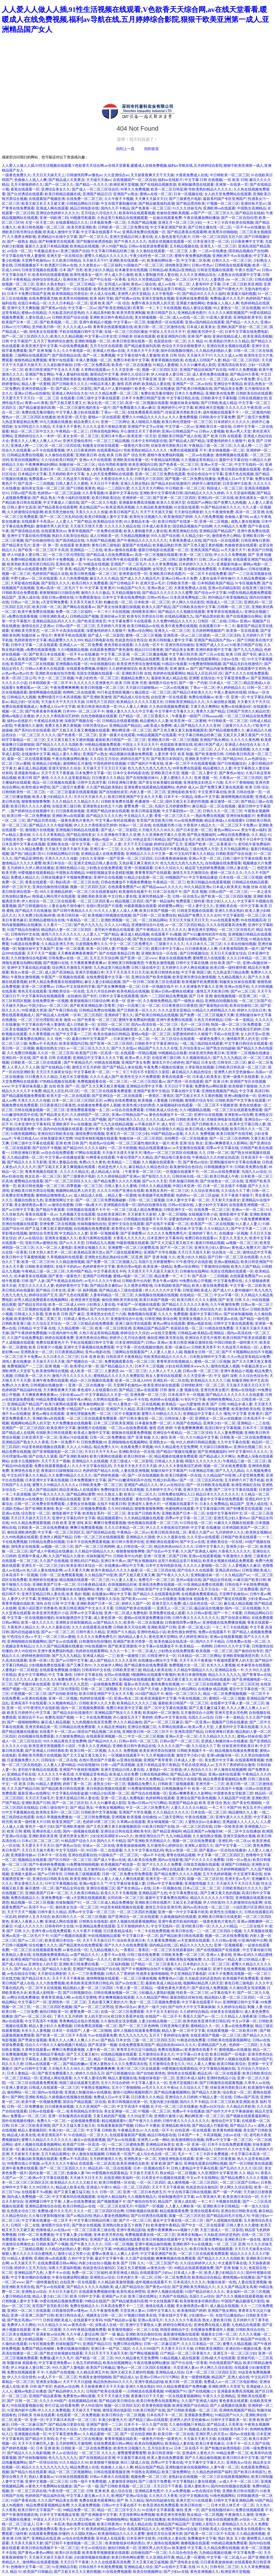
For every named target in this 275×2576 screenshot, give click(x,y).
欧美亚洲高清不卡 (51, 2135)
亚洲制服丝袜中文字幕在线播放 (235, 1162)
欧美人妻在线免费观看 (210, 1285)
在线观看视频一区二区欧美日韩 (232, 2031)
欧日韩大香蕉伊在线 (128, 1542)
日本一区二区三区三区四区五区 (77, 1100)
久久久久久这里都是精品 (70, 778)
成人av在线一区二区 (174, 284)
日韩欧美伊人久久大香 (97, 1703)
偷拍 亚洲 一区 (172, 1437)
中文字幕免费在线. (228, 1281)
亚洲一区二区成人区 (194, 1627)
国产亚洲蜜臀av (132, 1233)
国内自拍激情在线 (152, 1205)
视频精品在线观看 (32, 1860)
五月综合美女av (191, 1048)
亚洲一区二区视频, (214, 521)
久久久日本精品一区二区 (68, 303)
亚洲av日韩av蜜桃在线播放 (173, 991)
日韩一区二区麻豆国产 (162, 2344)
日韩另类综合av (94, 725)
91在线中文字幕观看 (158, 2510)
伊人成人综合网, (103, 294)
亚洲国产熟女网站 (39, 374)
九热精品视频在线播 (215, 2553)
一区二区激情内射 (256, 412)
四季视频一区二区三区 (84, 1186)
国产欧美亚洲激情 (122, 1646)
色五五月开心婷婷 (256, 1807)
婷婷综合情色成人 (46, 279)
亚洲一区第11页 (41, 1660)
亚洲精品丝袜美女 (160, 2144)
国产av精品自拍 (78, 2216)
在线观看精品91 (109, 450)
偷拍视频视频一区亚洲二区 (235, 996)
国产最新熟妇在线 (213, 1005)
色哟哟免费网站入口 (223, 1399)
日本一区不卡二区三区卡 (167, 2429)
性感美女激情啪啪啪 (152, 1974)
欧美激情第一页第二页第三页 (38, 1319)
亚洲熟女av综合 (102, 2277)
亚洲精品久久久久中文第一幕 (149, 854)
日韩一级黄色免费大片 (70, 1779)
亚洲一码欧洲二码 (54, 218)
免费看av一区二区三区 (28, 2116)
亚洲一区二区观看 (70, 948)
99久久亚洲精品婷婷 (56, 892)
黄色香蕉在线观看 (233, 2401)
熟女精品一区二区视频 (178, 2173)
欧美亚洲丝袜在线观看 (161, 1385)
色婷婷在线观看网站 (202, 659)
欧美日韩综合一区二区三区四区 (138, 1959)
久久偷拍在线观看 (150, 251)
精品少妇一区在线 (24, 702)
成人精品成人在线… (107, 1172)
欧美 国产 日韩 (214, 1404)
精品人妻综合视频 (197, 308)
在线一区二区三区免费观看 (122, 2012)
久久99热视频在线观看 (20, 1537)
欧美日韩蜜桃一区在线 (183, 1475)
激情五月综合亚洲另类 (163, 1907)
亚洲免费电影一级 (55, 1898)
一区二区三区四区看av (95, 901)
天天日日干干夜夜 (104, 483)
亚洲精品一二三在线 (86, 550)
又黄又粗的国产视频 (109, 2116)
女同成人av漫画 (116, 284)
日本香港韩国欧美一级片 (239, 948)
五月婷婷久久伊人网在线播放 (30, 868)
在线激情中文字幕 (35, 754)
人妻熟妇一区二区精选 (20, 1670)
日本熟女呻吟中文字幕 (207, 1357)
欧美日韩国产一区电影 (228, 2054)
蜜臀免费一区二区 (138, 806)
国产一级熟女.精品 (22, 241)
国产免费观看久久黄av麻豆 (134, 407)
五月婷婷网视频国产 (208, 631)
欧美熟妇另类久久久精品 (229, 341)
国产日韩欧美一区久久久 (136, 1010)
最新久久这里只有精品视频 (46, 246)
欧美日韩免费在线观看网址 (158, 2401)
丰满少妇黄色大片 (112, 2420)
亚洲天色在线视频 (239, 474)
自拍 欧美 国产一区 (225, 963)
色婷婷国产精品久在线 (50, 574)
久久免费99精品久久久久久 (174, 621)
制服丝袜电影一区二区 (156, 2078)
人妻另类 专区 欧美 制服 (173, 754)
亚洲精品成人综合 (169, 2372)
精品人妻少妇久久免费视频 (50, 2026)
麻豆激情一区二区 (224, 801)
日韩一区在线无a (185, 896)
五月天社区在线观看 (106, 346)
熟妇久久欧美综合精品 (70, 536)
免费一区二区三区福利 (74, 612)
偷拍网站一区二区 (21, 2092)
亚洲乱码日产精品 (84, 1561)
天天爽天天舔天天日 (151, 199)
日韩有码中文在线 (25, 934)
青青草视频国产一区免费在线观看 (95, 531)
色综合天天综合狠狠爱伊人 (183, 346)
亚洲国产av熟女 (125, 194)
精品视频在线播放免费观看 (131, 754)
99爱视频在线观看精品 (36, 873)
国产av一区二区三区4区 (33, 2016)
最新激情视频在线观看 (181, 2334)
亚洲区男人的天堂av (212, 2434)
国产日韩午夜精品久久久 (73, 911)
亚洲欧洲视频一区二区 (93, 341)
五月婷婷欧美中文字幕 (66, 474)
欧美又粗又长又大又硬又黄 (43, 203)
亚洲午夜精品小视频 (95, 322)
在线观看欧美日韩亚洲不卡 (73, 1219)
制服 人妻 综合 (259, 2007)
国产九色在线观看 (73, 1295)
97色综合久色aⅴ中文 (24, 1637)
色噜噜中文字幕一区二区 (30, 2567)
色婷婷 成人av (187, 787)
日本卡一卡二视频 (35, 379)
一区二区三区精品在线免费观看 (88, 1323)
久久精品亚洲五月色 (57, 944)
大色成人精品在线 (137, 2524)
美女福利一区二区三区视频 (248, 2292)
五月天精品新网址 (234, 849)
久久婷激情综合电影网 (25, 512)
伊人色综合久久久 (197, 1769)
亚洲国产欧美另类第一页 (133, 1641)
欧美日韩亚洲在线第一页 (132, 341)
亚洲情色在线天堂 (25, 1471)
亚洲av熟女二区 (159, 588)
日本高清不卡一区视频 (186, 1395)
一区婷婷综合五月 (201, 289)
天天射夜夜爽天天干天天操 (152, 175)
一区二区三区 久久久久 (37, 735)
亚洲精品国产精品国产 (217, 531)
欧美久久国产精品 (156, 607)
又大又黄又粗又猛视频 (150, 2562)
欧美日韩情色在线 (165, 972)
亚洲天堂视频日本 (89, 972)
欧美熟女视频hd (258, 1532)
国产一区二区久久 (59, 184)
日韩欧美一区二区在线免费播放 (245, 1437)
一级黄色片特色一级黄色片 (160, 2439)
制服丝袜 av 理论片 (36, 635)
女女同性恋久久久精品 (32, 426)
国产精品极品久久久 (116, 1366)
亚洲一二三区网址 (115, 422)
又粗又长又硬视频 (73, 1077)
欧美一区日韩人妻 (100, 948)
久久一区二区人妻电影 (54, 1247)
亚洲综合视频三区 (247, 1447)
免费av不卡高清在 (43, 1043)
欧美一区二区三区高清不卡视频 (218, 1788)
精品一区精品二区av (109, 2059)
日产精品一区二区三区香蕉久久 (144, 716)
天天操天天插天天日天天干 (247, 1385)
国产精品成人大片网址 (217, 1456)
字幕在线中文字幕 (185, 1091)
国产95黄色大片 (230, 289)
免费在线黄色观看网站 (70, 1309)
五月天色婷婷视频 (217, 1874)
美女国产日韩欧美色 (143, 1513)
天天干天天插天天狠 (156, 512)
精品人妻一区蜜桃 (35, 384)
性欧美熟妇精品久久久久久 (210, 189)
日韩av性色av (202, 265)
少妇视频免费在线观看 (47, 1665)
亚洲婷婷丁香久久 (118, 1015)
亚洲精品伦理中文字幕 (144, 1086)
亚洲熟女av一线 (161, 1442)
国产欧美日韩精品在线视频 (156, 1015)
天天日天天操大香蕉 (37, 1850)
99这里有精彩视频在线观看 (96, 1138)
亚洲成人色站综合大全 (70, 393)
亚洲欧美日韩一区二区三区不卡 (147, 1732)
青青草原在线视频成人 (225, 612)
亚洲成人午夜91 (99, 2187)
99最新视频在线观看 (140, 906)
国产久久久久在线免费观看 (246, 673)
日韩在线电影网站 (104, 431)
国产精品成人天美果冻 (66, 180)
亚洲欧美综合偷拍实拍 (144, 2334)
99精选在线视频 (96, 564)
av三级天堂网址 (170, 1817)
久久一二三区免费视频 (86, 1974)
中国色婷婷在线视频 (109, 763)
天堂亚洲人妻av (132, 2311)
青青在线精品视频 (180, 1855)
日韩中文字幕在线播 (192, 963)
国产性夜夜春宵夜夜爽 (43, 711)
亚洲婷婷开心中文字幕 (175, 407)
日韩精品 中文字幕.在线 (37, 1328)
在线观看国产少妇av (156, 2273)
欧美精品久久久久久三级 (210, 1380)
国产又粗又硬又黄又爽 (137, 1575)
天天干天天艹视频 (41, 953)
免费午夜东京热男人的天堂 (153, 303)
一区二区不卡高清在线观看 (62, 631)
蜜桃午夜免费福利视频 (193, 256)
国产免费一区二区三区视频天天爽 (207, 1015)
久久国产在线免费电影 (25, 1338)
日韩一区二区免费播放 (108, 1437)
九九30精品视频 (178, 1836)
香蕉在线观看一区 (25, 189)
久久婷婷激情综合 (123, 668)
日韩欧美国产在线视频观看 (149, 2059)
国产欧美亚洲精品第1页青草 (120, 308)
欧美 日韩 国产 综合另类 (126, 455)
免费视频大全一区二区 (187, 1665)
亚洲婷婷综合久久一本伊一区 (37, 436)
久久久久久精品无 (74, 1172)
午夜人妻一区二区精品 (134, 1988)
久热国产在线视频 (60, 2372)
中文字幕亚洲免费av (233, 678)
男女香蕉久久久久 (28, 1883)
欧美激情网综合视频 (52, 1371)
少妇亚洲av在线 (133, 1309)
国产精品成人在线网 (52, 1015)
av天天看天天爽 (76, 1570)
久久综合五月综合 (104, 759)
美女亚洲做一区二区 (120, 2111)
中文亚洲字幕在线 (212, 792)
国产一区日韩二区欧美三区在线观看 (151, 982)
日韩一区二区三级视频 (146, 1200)
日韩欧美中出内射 (136, 1281)
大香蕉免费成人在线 (191, 175)
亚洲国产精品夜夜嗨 (45, 2396)
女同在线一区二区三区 (125, 1898)
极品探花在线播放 (208, 1608)
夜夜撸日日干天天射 (147, 2396)
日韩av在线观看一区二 (43, 2064)
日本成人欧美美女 (200, 327)
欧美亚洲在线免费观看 (161, 2505)
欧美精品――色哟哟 (195, 1646)
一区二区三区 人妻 (181, 251)
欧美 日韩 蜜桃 (18, 1831)
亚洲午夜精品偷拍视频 (153, 2244)
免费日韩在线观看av (201, 1238)
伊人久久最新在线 (170, 1537)
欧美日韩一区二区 (46, 607)
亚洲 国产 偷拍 (199, 336)
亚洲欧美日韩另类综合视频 (32, 1191)
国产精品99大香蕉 (39, 289)
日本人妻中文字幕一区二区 (188, 1200)
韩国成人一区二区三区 (225, 488)
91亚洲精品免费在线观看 (203, 1584)
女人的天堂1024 (97, 2016)
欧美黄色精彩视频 (227, 2130)
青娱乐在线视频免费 (174, 958)
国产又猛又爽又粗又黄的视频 (48, 1228)
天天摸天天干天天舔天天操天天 (153, 1271)
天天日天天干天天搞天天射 (106, 2353)
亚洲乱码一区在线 (16, 1058)
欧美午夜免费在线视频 (36, 612)
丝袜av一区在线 (37, 1219)
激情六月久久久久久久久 (61, 934)
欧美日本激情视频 (191, 1675)
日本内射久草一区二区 (135, 2277)
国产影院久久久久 (55, 583)
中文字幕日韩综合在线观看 (246, 1043)
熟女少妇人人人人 (220, 901)
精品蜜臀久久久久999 (65, 640)
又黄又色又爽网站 (204, 706)
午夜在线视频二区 (192, 1698)
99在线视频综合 (102, 664)
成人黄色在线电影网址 (70, 2239)
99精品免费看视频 (50, 1399)
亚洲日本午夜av (113, 436)
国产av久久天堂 (154, 1181)
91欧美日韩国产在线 (246, 645)
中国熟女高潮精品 (251, 208)
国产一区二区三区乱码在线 (61, 517)
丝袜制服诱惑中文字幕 (74, 1618)
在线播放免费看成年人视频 (99, 1105)
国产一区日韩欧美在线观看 (208, 1485)
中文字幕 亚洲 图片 (99, 588)
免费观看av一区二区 (45, 479)
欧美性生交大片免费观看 (140, 1077)
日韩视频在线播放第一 (48, 1385)
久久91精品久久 (216, 1228)
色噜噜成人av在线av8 (53, 2230)
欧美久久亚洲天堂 (170, 502)
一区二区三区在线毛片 (236, 930)
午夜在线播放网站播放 (201, 218)
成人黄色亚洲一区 (107, 1618)
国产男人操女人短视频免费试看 (32, 2529)
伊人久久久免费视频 (230, 555)
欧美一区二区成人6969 (82, 939)
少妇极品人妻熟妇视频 (156, 1993)
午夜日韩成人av (26, 1138)
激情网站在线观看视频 (40, 2562)
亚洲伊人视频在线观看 (232, 2059)
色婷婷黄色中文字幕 (30, 640)
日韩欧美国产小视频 (52, 2244)
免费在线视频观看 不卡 (188, 450)
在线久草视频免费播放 (54, 1817)
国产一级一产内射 (193, 683)
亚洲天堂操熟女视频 (158, 298)
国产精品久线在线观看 (29, 2472)
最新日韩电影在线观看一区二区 (163, 550)
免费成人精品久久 (25, 877)
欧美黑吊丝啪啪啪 (222, 232)
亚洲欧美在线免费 (219, 393)
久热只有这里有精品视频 (99, 1333)
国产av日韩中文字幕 (18, 1210)
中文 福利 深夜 (225, 1376)
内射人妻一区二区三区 (148, 792)
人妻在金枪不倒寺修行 (217, 578)
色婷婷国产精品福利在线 (22, 1390)
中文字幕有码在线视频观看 (43, 996)
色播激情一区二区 (149, 801)
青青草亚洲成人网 (55, 1997)
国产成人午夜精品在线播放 (51, 1551)
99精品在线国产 (97, 2301)
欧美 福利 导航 (101, 298)
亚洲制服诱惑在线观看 (196, 184)
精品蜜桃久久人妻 (154, 721)
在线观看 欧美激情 (75, 545)
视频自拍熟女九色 (28, 1200)
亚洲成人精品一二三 (99, 1656)
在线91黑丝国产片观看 (104, 906)
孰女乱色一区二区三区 (105, 403)
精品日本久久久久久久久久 (217, 1494)
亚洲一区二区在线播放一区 (90, 1385)
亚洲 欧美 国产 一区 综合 (110, 303)
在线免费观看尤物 (43, 298)
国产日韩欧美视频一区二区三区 (192, 2410)
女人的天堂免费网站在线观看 (227, 194)
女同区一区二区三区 (113, 1024)
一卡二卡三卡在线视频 (163, 308)
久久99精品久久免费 (230, 526)
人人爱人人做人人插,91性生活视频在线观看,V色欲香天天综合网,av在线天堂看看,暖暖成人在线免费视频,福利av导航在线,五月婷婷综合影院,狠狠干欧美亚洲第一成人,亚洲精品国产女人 (135, 19)
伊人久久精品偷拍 (127, 1722)
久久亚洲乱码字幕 (160, 2557)
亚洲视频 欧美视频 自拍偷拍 (134, 1817)
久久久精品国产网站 (152, 1997)
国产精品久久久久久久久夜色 (185, 1304)
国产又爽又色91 (79, 1665)
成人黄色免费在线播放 (210, 374)
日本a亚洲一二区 (153, 559)
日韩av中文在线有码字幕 (75, 986)
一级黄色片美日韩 (134, 445)
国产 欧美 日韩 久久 (234, 1300)
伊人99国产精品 (114, 246)
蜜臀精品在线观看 (28, 1181)
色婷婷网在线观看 (160, 1798)
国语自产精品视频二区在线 (99, 1732)
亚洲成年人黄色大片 (144, 1504)
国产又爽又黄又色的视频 (220, 1893)
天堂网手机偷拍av (35, 260)
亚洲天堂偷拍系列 (77, 441)
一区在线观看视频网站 (183, 2396)
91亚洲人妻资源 (218, 317)
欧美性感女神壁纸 (35, 787)
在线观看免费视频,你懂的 (86, 668)
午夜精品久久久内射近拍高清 (215, 1157)
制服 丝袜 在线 (254, 887)
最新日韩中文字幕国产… (92, 1039)
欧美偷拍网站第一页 (163, 260)
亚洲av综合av (125, 2007)
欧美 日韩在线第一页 (245, 792)
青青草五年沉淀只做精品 (136, 2049)
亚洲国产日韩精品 (235, 1864)
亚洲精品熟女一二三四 (180, 1499)
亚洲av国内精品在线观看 (204, 322)
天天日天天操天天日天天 (189, 920)
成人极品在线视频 (224, 2306)
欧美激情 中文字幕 (36, 1869)
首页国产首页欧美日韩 (154, 820)
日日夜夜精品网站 (69, 1352)
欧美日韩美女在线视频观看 (211, 2249)
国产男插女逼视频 (32, 2040)
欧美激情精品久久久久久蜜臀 (121, 2534)
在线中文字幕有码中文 (224, 1513)
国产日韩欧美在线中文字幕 (194, 607)
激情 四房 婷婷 (128, 384)
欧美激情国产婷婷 (178, 517)
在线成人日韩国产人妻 (203, 360)
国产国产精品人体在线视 (122, 1067)
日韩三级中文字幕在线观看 (98, 398)
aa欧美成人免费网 (157, 725)
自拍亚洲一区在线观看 (169, 697)
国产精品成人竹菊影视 (210, 2125)
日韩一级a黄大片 (88, 1205)
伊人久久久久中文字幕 (163, 1290)
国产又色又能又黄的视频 (203, 545)
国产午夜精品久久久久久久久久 (142, 540)
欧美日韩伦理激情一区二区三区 (187, 422)
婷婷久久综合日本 (134, 374)
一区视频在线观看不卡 (181, 1172)
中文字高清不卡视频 (41, 2021)
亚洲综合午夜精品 (228, 384)
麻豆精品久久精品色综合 (192, 1072)
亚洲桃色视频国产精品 (219, 1091)
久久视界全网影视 (21, 237)
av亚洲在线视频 (34, 1698)
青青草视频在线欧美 (167, 360)
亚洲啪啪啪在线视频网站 (128, 1442)
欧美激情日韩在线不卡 (122, 749)
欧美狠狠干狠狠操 (242, 1086)
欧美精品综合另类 (107, 521)
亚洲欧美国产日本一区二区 (183, 1513)
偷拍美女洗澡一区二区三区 (43, 488)
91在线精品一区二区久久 (88, 2135)
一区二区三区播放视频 (149, 654)
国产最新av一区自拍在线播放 (222, 1850)
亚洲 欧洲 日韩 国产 (71, 1143)
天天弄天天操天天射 (86, 602)
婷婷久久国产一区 (135, 1603)
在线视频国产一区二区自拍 (134, 180)
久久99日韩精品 (120, 1508)
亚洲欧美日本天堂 (165, 773)
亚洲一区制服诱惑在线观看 (69, 2116)
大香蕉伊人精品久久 (199, 825)
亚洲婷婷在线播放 (43, 1580)
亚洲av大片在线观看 (95, 460)
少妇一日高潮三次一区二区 (138, 1005)
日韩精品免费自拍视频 (25, 455)
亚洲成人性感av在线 (109, 351)
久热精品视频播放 (134, 536)
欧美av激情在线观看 (120, 550)
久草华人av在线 (256, 2083)
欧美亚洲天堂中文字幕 (39, 346)
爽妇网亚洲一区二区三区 (131, 730)
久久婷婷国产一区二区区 (90, 1115)
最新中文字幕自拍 (233, 460)
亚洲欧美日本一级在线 (213, 426)
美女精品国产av (91, 507)
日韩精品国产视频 (84, 616)
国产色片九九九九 (88, 925)
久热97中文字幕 (80, 2258)
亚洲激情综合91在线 (147, 925)
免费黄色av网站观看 (211, 1086)
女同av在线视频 (116, 1675)
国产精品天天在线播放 (33, 911)
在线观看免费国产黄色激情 (111, 650)
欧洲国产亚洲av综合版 (129, 2496)
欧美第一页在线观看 (242, 631)
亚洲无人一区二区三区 (218, 246)
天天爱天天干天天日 (18, 398)
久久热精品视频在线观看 (144, 1518)
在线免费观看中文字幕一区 (108, 977)
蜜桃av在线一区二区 (156, 194)
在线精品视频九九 (179, 616)
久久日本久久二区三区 (204, 944)
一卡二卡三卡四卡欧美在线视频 (228, 222)
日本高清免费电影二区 (188, 597)
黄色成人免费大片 (246, 1247)
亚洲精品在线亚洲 (45, 2538)
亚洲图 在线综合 (202, 678)
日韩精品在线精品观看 (250, 882)
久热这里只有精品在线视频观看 (122, 218)
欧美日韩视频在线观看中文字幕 (167, 2239)
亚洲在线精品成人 (226, 336)
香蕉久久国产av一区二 (201, 2016)
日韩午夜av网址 (78, 1399)
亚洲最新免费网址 (198, 2415)
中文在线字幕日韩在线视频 (189, 2192)
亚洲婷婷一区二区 (136, 498)
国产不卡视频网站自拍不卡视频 (246, 1352)
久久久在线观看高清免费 (226, 925)
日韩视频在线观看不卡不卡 (88, 1210)
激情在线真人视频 (225, 1366)
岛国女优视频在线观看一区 (169, 241)
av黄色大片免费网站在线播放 (48, 2486)
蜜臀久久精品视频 (237, 2344)
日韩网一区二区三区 (233, 607)
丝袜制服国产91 (99, 1556)
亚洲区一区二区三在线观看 (28, 2311)
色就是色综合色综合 (131, 640)
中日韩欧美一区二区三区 (229, 175)
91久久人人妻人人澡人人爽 (116, 911)
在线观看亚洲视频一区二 (249, 1205)
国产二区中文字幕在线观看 (235, 1489)
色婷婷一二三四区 (243, 2045)
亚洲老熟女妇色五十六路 (203, 782)
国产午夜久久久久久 (130, 241)
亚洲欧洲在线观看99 (162, 1542)
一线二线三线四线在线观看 (201, 1043)
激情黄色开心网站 (226, 536)
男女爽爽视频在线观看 (116, 1997)
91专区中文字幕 (193, 1399)
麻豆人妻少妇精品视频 (102, 982)
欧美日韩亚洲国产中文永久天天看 (52, 370)
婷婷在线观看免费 (59, 1338)
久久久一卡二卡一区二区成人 (133, 1651)
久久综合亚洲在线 (205, 1191)
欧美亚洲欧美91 (82, 1879)
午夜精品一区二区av (133, 1532)
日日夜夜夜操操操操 (170, 858)
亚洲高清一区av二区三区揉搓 (186, 635)
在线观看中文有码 (251, 668)
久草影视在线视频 (25, 583)
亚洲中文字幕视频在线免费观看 (89, 1347)
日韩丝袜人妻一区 (178, 1418)
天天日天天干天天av (100, 1452)
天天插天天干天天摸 (142, 351)
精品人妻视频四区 (32, 2130)
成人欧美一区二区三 (86, 1371)
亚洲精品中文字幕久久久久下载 (98, 1058)
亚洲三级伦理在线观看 (133, 1323)
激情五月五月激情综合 (190, 873)
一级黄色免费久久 (16, 175)
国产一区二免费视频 (99, 355)
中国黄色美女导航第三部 (233, 1793)
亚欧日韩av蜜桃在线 (57, 597)
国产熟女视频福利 (201, 835)
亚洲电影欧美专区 (247, 317)
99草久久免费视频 (134, 189)
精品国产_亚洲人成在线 (21, 597)
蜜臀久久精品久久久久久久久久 (46, 2140)
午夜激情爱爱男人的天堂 (233, 1660)
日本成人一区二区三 (225, 683)
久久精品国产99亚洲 (219, 1475)
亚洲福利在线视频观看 (137, 1679)
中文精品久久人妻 (138, 816)
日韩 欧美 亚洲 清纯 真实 (72, 1523)
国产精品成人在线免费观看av (109, 555)
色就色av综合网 (101, 1143)
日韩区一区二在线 (212, 621)
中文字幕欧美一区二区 (92, 1072)
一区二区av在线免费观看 (220, 1172)
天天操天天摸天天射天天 (122, 1153)
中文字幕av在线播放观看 (64, 1157)
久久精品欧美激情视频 (154, 507)
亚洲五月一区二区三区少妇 (179, 222)
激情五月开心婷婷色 (168, 1062)
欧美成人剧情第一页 (45, 1993)
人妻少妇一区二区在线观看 (111, 1779)
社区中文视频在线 (193, 2496)
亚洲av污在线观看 (73, 1437)
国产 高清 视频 (195, 892)
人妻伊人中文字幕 (21, 1599)
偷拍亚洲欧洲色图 (21, 1532)
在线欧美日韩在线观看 (54, 1433)
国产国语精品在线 (66, 355)
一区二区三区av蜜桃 (59, 1637)
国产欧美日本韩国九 (167, 759)
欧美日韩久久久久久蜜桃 (30, 806)
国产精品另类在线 (41, 820)
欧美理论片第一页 (126, 1228)
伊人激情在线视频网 (230, 1769)
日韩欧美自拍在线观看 (254, 393)
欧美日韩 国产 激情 (33, 778)
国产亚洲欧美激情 (97, 697)
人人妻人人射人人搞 (154, 1029)
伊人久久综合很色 (21, 2377)
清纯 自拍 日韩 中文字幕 (55, 1603)
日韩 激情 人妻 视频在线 (179, 1390)
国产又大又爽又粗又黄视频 (103, 1086)
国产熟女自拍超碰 (147, 939)
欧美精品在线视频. (85, 246)
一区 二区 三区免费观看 (239, 1589)
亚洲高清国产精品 (204, 550)
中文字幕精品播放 (203, 877)
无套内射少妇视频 (163, 2102)
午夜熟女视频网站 (109, 1807)
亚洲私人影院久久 (198, 1845)
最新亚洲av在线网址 (34, 1793)
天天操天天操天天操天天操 (66, 849)
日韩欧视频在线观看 (142, 2211)
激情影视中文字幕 (233, 1214)
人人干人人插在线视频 (232, 749)
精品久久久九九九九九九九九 (44, 2467)
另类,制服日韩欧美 (183, 1181)
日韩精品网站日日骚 (82, 203)
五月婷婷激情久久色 (106, 2159)
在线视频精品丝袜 (122, 1584)
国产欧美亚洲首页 (91, 621)
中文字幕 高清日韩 (254, 1091)
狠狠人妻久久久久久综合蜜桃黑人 (29, 2254)
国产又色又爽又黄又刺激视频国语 (180, 730)
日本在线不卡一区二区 (165, 2415)
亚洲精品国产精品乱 (125, 725)
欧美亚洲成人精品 (123, 2273)
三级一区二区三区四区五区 (153, 2040)
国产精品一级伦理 (254, 1319)
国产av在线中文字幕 (170, 2567)
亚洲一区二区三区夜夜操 (215, 2159)
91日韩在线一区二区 (196, 1523)
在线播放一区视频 (233, 1233)
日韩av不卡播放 (147, 2125)
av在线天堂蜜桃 (163, 1333)
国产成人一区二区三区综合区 (95, 189)
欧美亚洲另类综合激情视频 (138, 664)
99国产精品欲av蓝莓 (167, 1134)
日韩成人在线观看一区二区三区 (54, 2087)
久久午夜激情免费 (219, 512)
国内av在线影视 (170, 1860)
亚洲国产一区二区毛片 (128, 564)
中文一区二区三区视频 (56, 678)
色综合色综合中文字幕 (205, 474)
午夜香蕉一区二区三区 (143, 1172)
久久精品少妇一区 (195, 536)
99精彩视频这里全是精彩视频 (109, 873)
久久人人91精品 (117, 925)
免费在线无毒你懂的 (157, 393)
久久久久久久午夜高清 (243, 407)
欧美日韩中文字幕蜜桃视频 (23, 1257)
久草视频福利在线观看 (65, 1257)
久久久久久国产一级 (173, 1746)
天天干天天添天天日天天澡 (127, 972)
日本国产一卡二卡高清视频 (199, 2135)
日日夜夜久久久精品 (108, 778)
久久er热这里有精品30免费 (248, 1357)
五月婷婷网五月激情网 (74, 2443)
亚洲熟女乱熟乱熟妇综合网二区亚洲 (113, 1257)
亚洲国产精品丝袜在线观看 (108, 811)
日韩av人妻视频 (211, 431)
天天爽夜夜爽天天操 (59, 1390)
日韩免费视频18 (93, 1442)
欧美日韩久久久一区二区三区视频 (79, 1917)
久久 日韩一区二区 (214, 1153)
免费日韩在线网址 (127, 2344)
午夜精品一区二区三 (72, 431)
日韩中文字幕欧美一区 (229, 2420)
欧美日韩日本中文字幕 (241, 2458)
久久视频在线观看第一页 (161, 1162)
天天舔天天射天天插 (199, 2439)
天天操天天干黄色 (66, 426)
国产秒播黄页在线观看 (56, 241)
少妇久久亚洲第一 (93, 858)
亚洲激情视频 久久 (199, 1883)
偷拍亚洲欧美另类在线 (120, 1300)
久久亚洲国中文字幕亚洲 (217, 2173)
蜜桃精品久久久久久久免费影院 (118, 1376)
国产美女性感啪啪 (46, 839)
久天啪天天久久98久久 (156, 830)
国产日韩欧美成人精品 (219, 403)
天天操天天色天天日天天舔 (135, 1466)
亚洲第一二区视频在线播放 (248, 1053)
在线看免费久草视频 (136, 1447)
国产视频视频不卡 (111, 2201)
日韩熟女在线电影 (93, 1921)
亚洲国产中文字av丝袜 (145, 426)
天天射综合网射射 (188, 512)
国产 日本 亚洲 (200, 996)
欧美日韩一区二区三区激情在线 (159, 327)
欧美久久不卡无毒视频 (119, 1893)
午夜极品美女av (46, 251)
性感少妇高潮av (165, 1480)
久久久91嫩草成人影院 (198, 365)
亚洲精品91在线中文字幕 (57, 237)
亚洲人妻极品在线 (62, 1162)
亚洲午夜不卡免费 (98, 1129)
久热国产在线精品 (186, 1423)
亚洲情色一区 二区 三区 (67, 2002)
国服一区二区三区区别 (205, 1879)
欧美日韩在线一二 (185, 1931)
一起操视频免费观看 (106, 1684)
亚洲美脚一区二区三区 (148, 1395)
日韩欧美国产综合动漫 (70, 317)
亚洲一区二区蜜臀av (37, 986)
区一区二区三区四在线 (63, 445)
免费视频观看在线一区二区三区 (102, 1081)
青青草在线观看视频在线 (113, 327)
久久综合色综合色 (253, 1376)
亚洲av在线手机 (236, 986)
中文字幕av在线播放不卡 (158, 1646)
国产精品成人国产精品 (187, 441)
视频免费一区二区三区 (149, 2477)
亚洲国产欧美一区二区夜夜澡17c (210, 844)
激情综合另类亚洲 (43, 1233)
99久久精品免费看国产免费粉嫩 (181, 2386)
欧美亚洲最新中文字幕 (158, 1698)
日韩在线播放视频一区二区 (115, 1993)
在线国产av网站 (199, 502)
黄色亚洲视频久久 (204, 2572)
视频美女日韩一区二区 (202, 1352)
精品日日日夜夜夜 (149, 650)
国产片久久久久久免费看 (204, 1860)
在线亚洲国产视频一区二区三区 (215, 2035)
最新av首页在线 (136, 1684)
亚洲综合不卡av (30, 1717)
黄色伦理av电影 (129, 1266)
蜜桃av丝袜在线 (249, 1736)
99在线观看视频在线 (27, 2405)
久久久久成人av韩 (77, 327)
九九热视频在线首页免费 (92, 1722)
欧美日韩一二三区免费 (20, 2012)
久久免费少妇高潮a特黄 (37, 915)
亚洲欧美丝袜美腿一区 (131, 460)
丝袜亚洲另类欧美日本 (183, 412)
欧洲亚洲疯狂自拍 (183, 531)
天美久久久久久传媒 (91, 512)
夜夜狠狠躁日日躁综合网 (59, 593)
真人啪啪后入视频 (145, 422)
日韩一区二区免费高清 (92, 365)
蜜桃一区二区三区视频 (144, 635)
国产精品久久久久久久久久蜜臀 (167, 593)
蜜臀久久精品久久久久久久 (106, 256)
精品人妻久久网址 (66, 754)
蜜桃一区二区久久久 (226, 873)
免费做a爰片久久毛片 (227, 298)
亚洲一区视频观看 (138, 868)
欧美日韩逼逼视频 (145, 811)
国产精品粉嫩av (75, 2064)
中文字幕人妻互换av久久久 (88, 2496)
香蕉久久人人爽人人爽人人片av (36, 441)
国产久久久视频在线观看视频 (239, 2296)
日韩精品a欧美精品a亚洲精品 (172, 270)
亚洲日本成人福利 (190, 2078)
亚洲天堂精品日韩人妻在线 (131, 237)
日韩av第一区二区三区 (201, 1371)
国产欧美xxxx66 (134, 1599)
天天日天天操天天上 (48, 175)
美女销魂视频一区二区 (153, 317)
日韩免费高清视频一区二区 (95, 2026)
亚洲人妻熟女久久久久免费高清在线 (118, 2064)
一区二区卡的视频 (122, 1148)
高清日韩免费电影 (150, 1409)
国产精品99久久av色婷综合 (244, 759)
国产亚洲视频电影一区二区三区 (57, 1452)
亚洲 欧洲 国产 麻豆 (166, 2163)
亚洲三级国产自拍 (75, 251)
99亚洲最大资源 (34, 1010)
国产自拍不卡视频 (46, 1148)
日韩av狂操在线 (180, 1205)
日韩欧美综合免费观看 (20, 593)
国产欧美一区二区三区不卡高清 (43, 550)
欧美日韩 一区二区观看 (183, 2382)
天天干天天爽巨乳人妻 (36, 2443)
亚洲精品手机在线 (21, 1774)
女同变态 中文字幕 (167, 569)
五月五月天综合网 (104, 958)
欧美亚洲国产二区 (66, 1822)
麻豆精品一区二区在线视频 (214, 806)
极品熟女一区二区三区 (153, 692)
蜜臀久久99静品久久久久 (161, 1414)
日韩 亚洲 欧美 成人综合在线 (109, 2491)
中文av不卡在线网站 (202, 2178)
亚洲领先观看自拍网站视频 (184, 939)
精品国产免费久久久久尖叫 (95, 569)
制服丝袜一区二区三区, (77, 464)
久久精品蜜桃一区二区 (25, 1157)
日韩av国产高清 (23, 493)
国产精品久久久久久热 (104, 816)
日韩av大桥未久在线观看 (45, 668)
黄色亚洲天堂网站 (202, 930)
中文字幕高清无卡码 (109, 1271)
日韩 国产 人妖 (33, 1281)
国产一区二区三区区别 (241, 1684)
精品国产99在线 (253, 2339)
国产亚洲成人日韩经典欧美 (46, 1751)
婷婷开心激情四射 (206, 483)
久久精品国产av (237, 1575)
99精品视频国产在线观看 (156, 735)
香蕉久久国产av (200, 1532)
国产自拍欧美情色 (62, 1694)
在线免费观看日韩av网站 (57, 2263)
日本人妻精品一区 (224, 1219)
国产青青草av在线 (256, 1675)
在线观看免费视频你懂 (97, 2292)
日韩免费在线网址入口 (176, 1494)
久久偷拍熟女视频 (220, 702)
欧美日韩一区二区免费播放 (28, 816)
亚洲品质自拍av (227, 1570)
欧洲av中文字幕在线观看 (48, 2178)
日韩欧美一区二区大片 (32, 1376)
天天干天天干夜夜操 (57, 773)
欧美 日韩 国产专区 (241, 654)
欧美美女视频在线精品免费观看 (228, 1561)
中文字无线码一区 (248, 464)
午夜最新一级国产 (186, 716)
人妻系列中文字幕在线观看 (237, 1727)
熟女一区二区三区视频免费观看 (81, 1508)
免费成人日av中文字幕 (235, 479)
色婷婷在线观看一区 (96, 1698)
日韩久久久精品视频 (154, 1186)
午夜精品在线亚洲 (48, 721)
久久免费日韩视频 (21, 1053)
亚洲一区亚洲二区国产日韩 (165, 1556)
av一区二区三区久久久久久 (88, 1048)
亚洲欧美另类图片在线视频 (39, 1755)
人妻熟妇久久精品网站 (178, 1689)
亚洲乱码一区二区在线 (216, 498)
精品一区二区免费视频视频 (224, 1694)
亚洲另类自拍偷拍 (179, 645)
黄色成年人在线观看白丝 (97, 1390)
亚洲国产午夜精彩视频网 (79, 1769)
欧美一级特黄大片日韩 (32, 1822)
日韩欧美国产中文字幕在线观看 (240, 1100)
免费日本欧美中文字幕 (131, 360)
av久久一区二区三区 (212, 379)
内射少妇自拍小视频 (95, 2263)
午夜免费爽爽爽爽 (64, 687)
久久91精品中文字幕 (202, 1437)
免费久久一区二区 (51, 2121)
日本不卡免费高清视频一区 (230, 1974)
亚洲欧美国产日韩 (161, 1627)
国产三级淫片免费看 (253, 417)
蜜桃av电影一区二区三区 (111, 839)
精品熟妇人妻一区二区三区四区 (67, 930)
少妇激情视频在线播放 (92, 2557)
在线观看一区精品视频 (138, 1053)
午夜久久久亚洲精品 (94, 1746)
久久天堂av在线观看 (203, 1537)
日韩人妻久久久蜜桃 (72, 483)
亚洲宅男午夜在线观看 (120, 559)
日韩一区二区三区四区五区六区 (217, 237)
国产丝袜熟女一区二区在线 (221, 1181)
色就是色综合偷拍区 (202, 2187)
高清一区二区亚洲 (249, 512)
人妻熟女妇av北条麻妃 (203, 1822)
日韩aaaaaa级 (212, 716)
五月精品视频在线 (184, 246)
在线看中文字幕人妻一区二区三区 (237, 1703)
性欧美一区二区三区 (192, 1993)
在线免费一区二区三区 (84, 199)
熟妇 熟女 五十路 (231, 2538)
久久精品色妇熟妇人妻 (214, 351)
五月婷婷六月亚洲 (111, 626)
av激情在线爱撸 (60, 1205)
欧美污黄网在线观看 (95, 1238)
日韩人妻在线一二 (240, 868)
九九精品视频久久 (231, 977)
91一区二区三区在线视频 (201, 1684)
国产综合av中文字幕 (210, 593)
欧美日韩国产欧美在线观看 (244, 1338)
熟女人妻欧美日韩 (216, 2320)
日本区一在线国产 (66, 2031)
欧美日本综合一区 (57, 863)
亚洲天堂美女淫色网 (231, 1713)
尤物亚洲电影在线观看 (224, 1119)
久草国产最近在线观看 (228, 1599)
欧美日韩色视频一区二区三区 (42, 227)
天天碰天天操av (98, 180)
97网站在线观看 (87, 1153)
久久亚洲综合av (116, 175)
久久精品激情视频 (70, 1262)
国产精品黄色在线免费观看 (145, 1665)
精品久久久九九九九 (224, 1675)
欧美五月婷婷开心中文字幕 (29, 1713)
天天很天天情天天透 (86, 526)
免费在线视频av (201, 697)
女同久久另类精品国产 (145, 279)
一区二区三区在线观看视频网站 (224, 2477)
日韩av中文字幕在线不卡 (121, 2505)
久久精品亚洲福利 (111, 1727)
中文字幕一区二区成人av (226, 2557)
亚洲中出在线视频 (107, 877)
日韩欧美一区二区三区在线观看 (36, 1062)
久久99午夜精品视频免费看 (84, 2329)
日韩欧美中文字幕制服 (218, 398)
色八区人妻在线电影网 (44, 1570)
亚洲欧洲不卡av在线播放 (232, 256)
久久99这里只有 (139, 2116)
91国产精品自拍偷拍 (23, 930)
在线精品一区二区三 (196, 1295)
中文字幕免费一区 (247, 2553)
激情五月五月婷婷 (86, 1067)
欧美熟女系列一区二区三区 (167, 1191)
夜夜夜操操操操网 (130, 1845)
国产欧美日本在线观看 (47, 654)
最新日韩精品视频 (209, 1243)
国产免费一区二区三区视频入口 (111, 1262)
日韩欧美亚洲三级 (16, 1323)
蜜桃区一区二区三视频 (227, 1698)
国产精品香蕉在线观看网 (187, 232)
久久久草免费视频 (162, 564)
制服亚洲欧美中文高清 (250, 1380)
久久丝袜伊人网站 (107, 1665)
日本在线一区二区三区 (209, 1812)
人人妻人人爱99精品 (59, 1765)
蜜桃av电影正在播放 (18, 716)
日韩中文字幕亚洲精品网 (233, 2500)
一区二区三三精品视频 (111, 441)
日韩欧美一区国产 (120, 2154)
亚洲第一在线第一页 (231, 184)
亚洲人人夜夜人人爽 (27, 1921)
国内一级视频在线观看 (81, 1831)
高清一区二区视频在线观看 (146, 403)
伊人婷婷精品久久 (231, 687)
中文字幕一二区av (82, 308)
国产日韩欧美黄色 (80, 488)
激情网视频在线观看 (231, 455)
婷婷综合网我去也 (177, 2325)
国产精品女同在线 (32, 1304)
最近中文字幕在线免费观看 (221, 1499)
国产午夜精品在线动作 (65, 1281)
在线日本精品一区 (32, 303)
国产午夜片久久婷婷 (144, 2121)
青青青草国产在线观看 (153, 873)
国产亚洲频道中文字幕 (99, 2515)
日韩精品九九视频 (21, 697)
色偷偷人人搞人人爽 (30, 180)
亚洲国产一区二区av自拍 (192, 384)
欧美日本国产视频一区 (157, 911)
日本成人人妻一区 (188, 1760)
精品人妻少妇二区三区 (50, 2296)
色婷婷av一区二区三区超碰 (59, 493)
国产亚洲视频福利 (212, 1452)
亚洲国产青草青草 (157, 1760)
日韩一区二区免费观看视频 (61, 1575)
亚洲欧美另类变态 (25, 631)
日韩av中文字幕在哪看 (165, 1883)
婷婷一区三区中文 (16, 887)
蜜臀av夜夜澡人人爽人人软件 (115, 2254)
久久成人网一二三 (247, 445)
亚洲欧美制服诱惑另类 (241, 1656)
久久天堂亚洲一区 (125, 370)
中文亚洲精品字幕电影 (188, 1974)
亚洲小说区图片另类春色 (38, 1608)
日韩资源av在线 (225, 1319)
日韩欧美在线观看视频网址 (229, 2040)
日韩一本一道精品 (238, 1020)
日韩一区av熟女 (238, 1860)
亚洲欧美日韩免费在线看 (79, 1964)
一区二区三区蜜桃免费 (126, 2144)
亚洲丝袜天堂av (253, 203)
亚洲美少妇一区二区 (219, 1423)
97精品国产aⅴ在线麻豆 (85, 1409)
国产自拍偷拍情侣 (39, 540)
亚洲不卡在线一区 (62, 1959)
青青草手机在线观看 (70, 635)
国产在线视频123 (201, 2391)
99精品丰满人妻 (102, 384)
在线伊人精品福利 (111, 2197)
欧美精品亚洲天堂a (89, 1252)
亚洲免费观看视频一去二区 (88, 1110)
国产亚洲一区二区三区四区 (174, 498)
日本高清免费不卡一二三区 (122, 2306)
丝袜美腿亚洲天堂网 (56, 1138)
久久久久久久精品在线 (122, 526)
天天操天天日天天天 (86, 2178)
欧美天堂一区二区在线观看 (68, 1096)
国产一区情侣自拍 (43, 2462)
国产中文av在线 (192, 1542)
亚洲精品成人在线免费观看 (102, 854)
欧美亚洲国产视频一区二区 (39, 659)
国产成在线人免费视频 (209, 1988)
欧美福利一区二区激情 (161, 1713)
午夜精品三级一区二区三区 (210, 445)
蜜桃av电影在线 (199, 1323)
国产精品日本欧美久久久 (192, 692)
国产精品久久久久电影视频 (50, 825)
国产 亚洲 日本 (216, 1081)
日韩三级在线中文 (145, 967)
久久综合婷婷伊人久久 (198, 2263)
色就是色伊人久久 (112, 1167)
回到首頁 (151, 149)
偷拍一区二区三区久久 (183, 1694)
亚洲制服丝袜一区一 (207, 1575)
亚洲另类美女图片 (214, 1390)
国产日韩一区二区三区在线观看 (233, 1257)
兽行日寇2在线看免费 (62, 2405)
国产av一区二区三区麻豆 (163, 1722)
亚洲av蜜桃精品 (226, 1262)
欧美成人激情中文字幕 (61, 232)
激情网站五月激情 (77, 763)
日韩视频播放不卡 (28, 265)
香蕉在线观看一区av (41, 1214)
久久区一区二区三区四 (55, 1053)
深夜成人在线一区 (109, 2325)
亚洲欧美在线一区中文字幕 (68, 844)
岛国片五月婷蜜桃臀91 (172, 806)
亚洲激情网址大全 (59, 1200)
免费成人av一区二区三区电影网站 (231, 2382)
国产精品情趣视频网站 (172, 2092)
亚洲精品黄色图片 (191, 313)
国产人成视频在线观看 (224, 2220)
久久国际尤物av (83, 2534)
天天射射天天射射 (141, 1214)
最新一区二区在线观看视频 (28, 759)
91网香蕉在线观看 (100, 1157)
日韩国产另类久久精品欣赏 (248, 711)
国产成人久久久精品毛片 (140, 578)
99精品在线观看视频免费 (194, 2268)
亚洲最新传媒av (228, 564)
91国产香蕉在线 (23, 2500)
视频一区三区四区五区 (160, 370)
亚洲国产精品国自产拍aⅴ (214, 640)
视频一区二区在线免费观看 (225, 1466)
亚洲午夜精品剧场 (131, 2230)
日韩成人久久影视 (28, 1314)
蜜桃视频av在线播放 (235, 2049)
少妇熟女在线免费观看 (104, 868)
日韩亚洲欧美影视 (66, 379)
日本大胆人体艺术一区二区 (50, 1252)
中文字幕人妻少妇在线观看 (77, 412)
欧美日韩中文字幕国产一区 (39, 2510)
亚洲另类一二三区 (210, 1784)
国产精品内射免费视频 (217, 668)
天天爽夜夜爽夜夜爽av (88, 963)
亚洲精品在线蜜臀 (145, 659)
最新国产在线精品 (136, 545)
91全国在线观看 (186, 507)
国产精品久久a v (243, 2125)
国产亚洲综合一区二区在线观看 (117, 1096)
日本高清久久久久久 (189, 2282)
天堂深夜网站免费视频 (137, 2515)
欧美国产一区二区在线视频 (32, 664)
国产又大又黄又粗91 (82, 2054)
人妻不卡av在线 (87, 559)
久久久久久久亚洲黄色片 (93, 683)
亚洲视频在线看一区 (72, 664)
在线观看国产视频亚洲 (47, 199)
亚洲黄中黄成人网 (32, 1556)
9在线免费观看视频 (130, 1129)
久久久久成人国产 (104, 1077)
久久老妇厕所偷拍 (57, 365)
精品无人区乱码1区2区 (205, 673)
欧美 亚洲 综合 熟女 (187, 1143)
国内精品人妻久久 (132, 1637)
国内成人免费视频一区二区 (28, 2197)
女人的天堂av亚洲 (254, 1034)
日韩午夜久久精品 (90, 1632)
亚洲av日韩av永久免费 (179, 578)
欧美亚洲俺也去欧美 (133, 2163)
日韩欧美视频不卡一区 (195, 1751)
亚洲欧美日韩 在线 (90, 455)
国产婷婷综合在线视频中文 (32, 811)
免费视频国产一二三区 (25, 1366)
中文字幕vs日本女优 (100, 336)
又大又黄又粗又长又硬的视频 (70, 740)
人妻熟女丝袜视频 (80, 1504)
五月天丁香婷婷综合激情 (53, 341)
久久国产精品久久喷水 (66, 1556)
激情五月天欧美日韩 (212, 991)
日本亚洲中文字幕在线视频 (23, 844)
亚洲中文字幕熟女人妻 (29, 2059)
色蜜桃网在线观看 (179, 1508)
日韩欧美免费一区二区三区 (100, 1485)
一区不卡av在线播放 (249, 227)
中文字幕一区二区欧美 (248, 1285)
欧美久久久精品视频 (66, 336)
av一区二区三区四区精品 (185, 925)
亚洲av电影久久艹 (93, 1883)
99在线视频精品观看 (104, 1936)
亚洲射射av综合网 (238, 1115)
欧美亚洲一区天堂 (71, 417)
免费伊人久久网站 (21, 2325)
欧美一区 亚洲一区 (230, 697)
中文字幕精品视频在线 (217, 2068)
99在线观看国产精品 (225, 2363)
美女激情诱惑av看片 (30, 1205)
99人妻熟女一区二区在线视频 (236, 308)
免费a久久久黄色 (92, 1162)
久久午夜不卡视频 (118, 199)
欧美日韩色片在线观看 (215, 839)
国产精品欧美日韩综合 (117, 2401)
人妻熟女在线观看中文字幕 (239, 275)
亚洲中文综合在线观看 (126, 1224)
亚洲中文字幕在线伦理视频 (28, 536)
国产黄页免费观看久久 (55, 2073)
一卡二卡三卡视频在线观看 (219, 2201)
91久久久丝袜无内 (186, 208)
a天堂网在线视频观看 (89, 1898)
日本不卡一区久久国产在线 (145, 2424)
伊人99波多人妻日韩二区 (171, 374)
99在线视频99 (95, 1646)
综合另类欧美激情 (112, 464)
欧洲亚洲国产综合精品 (29, 1959)
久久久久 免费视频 (135, 849)
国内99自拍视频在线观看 (63, 1129)
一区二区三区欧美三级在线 (93, 2230)
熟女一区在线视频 (156, 1228)
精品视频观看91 (109, 1518)
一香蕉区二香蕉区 (159, 1096)
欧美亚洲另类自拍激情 (157, 1751)
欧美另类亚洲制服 (131, 313)
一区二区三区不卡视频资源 (216, 1105)
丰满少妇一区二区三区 (66, 2130)
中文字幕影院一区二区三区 (244, 915)
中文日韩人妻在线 (122, 896)
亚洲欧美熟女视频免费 (183, 1959)
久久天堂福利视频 (240, 493)
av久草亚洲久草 (208, 2197)
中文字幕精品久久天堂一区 (106, 1395)
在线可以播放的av (229, 2315)
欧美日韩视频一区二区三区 (102, 687)
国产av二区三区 (243, 991)
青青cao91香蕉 (36, 403)
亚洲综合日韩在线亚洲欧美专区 (125, 1831)
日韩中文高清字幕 (91, 782)
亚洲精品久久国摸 (140, 1537)
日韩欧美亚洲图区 (39, 1266)
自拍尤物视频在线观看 (99, 716)
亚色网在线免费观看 (192, 298)
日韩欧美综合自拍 (249, 2329)
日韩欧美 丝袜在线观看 (136, 336)
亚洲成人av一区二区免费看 (80, 645)
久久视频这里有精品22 (199, 460)
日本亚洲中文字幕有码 (32, 1124)
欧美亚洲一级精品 (157, 1266)
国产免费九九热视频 (230, 502)
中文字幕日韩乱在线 (182, 398)
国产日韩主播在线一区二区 (209, 227)
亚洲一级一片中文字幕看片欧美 (183, 1912)
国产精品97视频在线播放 (176, 1452)
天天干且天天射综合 (162, 2012)
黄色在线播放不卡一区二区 (170, 1115)
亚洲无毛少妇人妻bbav (212, 1247)
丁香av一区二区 (113, 412)
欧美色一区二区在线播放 (131, 365)
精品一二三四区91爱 (113, 488)
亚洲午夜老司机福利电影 (178, 1921)
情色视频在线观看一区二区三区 (153, 1523)
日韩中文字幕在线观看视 (119, 996)
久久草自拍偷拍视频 (240, 944)
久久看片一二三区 (57, 925)
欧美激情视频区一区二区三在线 (133, 2329)
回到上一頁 (125, 149)
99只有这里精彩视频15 (115, 692)
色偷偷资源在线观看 (240, 545)
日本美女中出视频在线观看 (163, 2178)
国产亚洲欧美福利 (73, 1456)
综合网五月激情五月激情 (72, 967)
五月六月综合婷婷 (100, 991)
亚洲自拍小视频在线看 (243, 2348)
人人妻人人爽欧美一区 (183, 2206)
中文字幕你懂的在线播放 (30, 2277)
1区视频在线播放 (76, 839)
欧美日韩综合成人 (70, 2315)
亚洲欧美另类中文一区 (205, 332)
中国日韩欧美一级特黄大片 (236, 1342)
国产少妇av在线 (154, 2339)
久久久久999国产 (145, 2348)
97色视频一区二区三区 (29, 1694)
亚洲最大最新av (23, 1874)
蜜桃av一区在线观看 (104, 417)
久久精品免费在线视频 (221, 2548)
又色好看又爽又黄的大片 (138, 863)
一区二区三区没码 (226, 635)
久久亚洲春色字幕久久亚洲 (118, 835)
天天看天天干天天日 (253, 702)
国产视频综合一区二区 (84, 1361)
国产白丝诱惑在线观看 (25, 194)
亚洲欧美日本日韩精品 (221, 2206)
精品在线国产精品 (149, 2467)
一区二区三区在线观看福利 (95, 892)
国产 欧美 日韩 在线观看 (222, 436)
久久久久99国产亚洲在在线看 (120, 1191)
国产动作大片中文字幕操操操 (191, 2007)
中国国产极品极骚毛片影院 (242, 2301)
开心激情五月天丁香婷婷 (140, 431)
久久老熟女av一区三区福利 (100, 265)
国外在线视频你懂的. (177, 351)
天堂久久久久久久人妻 (36, 1285)
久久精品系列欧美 (100, 313)
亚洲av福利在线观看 (224, 1774)
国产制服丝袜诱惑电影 (94, 241)
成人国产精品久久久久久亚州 (196, 725)
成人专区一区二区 (175, 1124)
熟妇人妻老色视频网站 (111, 2216)
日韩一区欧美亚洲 (228, 1826)
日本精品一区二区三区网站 (199, 1656)
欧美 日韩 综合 (173, 355)
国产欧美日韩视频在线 (194, 389)
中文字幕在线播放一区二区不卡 (46, 2220)
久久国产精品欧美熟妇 (104, 787)
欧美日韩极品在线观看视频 (208, 882)
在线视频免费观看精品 (199, 1594)
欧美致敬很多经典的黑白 (199, 2301)
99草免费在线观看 (186, 768)
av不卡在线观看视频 (48, 450)
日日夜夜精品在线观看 (63, 1499)
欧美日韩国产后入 (161, 313)
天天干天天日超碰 (137, 844)
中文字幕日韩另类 (183, 654)
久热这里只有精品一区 (81, 479)
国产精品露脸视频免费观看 (23, 1096)
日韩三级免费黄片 (182, 559)
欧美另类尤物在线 (59, 512)
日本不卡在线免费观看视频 (88, 1542)
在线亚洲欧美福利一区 (122, 2178)
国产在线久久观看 (42, 1456)
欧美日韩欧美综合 (106, 498)
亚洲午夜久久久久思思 (70, 1684)
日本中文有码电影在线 (149, 441)
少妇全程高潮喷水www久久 (187, 1366)
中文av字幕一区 (226, 1295)
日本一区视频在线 (188, 194)
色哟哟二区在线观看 (79, 692)
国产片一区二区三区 (176, 1247)
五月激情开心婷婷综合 (165, 1845)
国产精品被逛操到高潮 (156, 203)
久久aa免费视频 (177, 2491)
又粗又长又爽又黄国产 (241, 735)
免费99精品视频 (23, 559)
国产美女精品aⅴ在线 (134, 1888)
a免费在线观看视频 (22, 616)
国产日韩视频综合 (231, 763)
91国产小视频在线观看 (68, 1936)
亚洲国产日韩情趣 (97, 1276)
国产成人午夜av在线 (109, 1860)
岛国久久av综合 (254, 1172)
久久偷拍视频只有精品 (68, 2045)
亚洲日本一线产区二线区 (111, 2348)
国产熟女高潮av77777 (24, 2320)
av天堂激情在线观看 (188, 1148)
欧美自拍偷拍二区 (244, 1005)
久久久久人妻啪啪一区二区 (204, 1565)
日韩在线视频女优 (252, 398)
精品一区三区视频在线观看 (54, 782)
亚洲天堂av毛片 (152, 583)
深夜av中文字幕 (206, 797)
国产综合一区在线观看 (221, 540)
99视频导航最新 (82, 218)
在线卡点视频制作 (25, 1461)
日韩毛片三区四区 (149, 479)
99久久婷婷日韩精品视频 (196, 1442)
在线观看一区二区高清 (97, 2163)
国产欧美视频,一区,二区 (58, 322)
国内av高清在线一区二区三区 (155, 1024)
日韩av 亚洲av (239, 621)
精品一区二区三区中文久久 (186, 279)
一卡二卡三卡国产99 (224, 1807)
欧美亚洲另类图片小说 (50, 1613)
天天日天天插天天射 (194, 1252)
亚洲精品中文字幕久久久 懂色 (207, 1414)
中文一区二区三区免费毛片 (132, 944)
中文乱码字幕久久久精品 (194, 854)
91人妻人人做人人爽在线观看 (120, 1879)
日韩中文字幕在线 (88, 1675)
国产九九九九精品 (247, 650)
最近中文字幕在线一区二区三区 (178, 2220)
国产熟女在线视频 (86, 2225)
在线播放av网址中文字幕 (124, 1565)
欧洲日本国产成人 (208, 744)
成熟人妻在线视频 (245, 521)
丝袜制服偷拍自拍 (91, 1224)
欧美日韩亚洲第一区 (164, 2453)
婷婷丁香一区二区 (77, 1784)
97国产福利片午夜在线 (145, 763)
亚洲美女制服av (189, 2235)
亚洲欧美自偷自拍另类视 (55, 673)
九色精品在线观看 (245, 2325)
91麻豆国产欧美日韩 (249, 1580)
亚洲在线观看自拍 (82, 1855)
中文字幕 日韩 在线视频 (203, 180)
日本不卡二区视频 (204, 469)
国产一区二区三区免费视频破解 (101, 1200)
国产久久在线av (123, 1048)
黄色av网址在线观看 (169, 1323)
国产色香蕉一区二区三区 (151, 208)
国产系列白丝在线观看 (32, 730)
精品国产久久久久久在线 (158, 1048)
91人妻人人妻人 (248, 1224)
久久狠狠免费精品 (157, 1001)
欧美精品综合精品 (206, 2277)
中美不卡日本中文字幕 (253, 839)
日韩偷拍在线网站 (194, 1271)
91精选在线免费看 (25, 944)
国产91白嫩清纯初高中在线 (204, 934)
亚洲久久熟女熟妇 (50, 284)
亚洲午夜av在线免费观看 (51, 1931)
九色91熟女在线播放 (95, 2429)
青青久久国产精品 (210, 711)
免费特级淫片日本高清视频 (59, 697)
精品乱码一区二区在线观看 (219, 2073)
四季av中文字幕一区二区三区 (188, 1518)
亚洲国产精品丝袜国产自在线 (202, 370)
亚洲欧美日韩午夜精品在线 (111, 317)
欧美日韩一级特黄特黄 (228, 967)
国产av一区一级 (86, 2486)
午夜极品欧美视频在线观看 (36, 2159)
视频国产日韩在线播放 (230, 1722)
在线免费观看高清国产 (145, 412)
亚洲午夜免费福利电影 (55, 1651)
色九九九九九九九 (133, 2035)
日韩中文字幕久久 (209, 1546)
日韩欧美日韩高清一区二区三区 (240, 1067)
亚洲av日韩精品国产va (179, 431)
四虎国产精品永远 (182, 1803)
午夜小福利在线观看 (73, 498)
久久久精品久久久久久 (217, 1736)
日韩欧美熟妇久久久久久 (242, 1888)
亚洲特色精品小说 (70, 868)
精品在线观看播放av (154, 1148)
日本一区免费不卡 (64, 1442)
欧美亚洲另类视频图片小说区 (53, 1746)
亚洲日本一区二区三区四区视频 (65, 469)
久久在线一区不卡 (149, 645)
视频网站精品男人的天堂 (75, 1191)
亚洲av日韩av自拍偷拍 (32, 393)
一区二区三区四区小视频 (222, 1931)
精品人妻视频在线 (122, 2078)
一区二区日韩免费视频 (92, 1817)
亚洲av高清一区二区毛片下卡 (59, 588)
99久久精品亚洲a (197, 887)
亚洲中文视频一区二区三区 (46, 2481)
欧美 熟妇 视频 (78, 1594)
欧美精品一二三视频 (123, 1162)
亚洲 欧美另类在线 (108, 2235)
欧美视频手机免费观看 (200, 982)
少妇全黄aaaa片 (71, 1395)
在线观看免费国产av (124, 887)
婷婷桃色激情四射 (35, 1656)
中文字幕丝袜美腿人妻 (29, 1086)
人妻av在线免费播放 (237, 2026)
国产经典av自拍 (127, 298)
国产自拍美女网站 (235, 1618)
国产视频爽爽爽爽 (100, 2068)
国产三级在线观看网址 (124, 1252)
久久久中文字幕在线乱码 (92, 1466)
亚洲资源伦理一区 (133, 574)
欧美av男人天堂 (238, 431)
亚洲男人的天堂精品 (134, 294)
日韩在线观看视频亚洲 (111, 2472)
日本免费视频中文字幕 (88, 1480)
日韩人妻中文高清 (21, 507)
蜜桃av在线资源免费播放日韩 (147, 1618)
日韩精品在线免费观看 (77, 1727)
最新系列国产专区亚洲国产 (224, 199)
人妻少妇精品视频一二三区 (160, 2021)
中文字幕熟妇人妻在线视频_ (195, 2481)
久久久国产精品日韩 (23, 1788)
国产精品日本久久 (35, 1978)
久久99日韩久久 (41, 2187)
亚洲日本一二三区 (104, 849)
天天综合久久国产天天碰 (138, 1689)
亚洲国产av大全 (114, 2296)
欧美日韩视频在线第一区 (128, 2102)
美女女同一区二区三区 (81, 436)
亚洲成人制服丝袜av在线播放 (224, 1741)
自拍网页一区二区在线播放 (186, 1138)
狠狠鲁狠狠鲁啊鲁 (35, 801)
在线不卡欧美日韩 (111, 1504)
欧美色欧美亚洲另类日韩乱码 (30, 564)
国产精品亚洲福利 (167, 1831)
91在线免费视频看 (73, 346)
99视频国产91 (176, 877)
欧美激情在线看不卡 (135, 892)
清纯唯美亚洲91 (177, 265)
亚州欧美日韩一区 (46, 327)
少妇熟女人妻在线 (100, 1304)
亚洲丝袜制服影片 (240, 816)
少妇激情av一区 (201, 2315)
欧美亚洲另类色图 (170, 2515)
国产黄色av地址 (231, 773)
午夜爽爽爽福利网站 (41, 464)
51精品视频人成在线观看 (180, 2358)
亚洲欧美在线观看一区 (127, 260)
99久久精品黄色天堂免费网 (176, 1447)
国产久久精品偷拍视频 (203, 2458)
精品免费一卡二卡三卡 (172, 1276)
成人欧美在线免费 (141, 1860)
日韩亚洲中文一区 (177, 1210)
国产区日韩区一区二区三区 (70, 1860)
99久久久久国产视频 (90, 1119)
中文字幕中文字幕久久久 (174, 711)
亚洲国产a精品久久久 (141, 1485)
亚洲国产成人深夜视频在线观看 (115, 2239)
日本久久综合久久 (168, 868)
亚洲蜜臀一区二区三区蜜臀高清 (133, 1247)
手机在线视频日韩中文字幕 (81, 332)
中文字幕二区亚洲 (195, 260)
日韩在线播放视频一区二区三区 (39, 1110)
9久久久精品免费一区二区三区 (114, 393)
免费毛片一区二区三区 (156, 1580)
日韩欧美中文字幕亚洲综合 (156, 1043)
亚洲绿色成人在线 (46, 1831)
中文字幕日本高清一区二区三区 (71, 2420)
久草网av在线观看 (131, 1822)
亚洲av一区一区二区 (248, 1210)
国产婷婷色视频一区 (109, 1475)
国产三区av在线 (211, 654)
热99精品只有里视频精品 (228, 597)
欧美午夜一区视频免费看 (41, 2102)
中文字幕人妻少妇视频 (74, 2235)
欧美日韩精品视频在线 (63, 194)
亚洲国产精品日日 (97, 194)
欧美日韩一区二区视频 (88, 1751)
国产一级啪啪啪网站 (23, 1722)
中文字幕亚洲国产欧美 (168, 227)
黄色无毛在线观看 (32, 991)
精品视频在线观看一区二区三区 (84, 1580)
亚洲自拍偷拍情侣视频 (50, 887)
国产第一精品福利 (159, 901)
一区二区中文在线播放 (242, 1831)
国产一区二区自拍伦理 (239, 218)
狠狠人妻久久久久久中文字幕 (129, 711)
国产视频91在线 (55, 963)
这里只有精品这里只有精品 (163, 289)
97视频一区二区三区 (223, 203)
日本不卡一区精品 (178, 797)
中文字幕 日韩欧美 (101, 2130)
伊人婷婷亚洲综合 (193, 1637)
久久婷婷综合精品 (231, 2007)
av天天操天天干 (233, 550)
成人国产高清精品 (59, 972)
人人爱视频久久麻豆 (244, 1565)
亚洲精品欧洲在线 (175, 2125)
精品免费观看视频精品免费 (224, 1779)
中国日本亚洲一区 (186, 1186)
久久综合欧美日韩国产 (59, 460)
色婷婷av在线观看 (164, 1399)
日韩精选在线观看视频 (233, 265)
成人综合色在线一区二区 (202, 1603)
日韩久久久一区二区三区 (232, 260)
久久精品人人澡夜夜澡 (239, 2016)
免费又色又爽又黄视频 (63, 725)
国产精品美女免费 (228, 389)
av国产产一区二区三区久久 (212, 213)
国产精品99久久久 (102, 1741)
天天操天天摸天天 (143, 2173)
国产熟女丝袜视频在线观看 (61, 2353)
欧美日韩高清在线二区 (169, 1532)
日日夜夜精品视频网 (134, 569)
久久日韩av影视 (199, 1613)
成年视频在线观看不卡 (221, 412)
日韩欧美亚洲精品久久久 (185, 702)
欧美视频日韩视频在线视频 (109, 915)
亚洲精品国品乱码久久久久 (54, 621)
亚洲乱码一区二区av (113, 659)
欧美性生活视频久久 (146, 517)
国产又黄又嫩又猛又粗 (207, 1708)
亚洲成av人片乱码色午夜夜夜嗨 (156, 2149)
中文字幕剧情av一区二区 (181, 811)
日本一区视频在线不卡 (160, 986)
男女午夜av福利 (253, 830)
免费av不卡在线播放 (188, 2111)
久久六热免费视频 (208, 517)
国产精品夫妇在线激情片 (171, 483)
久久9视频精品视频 (72, 650)
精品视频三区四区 (129, 901)
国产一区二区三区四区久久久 (25, 336)
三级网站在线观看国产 (32, 355)
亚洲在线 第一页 (69, 564)
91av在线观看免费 (224, 920)
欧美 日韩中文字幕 (85, 2296)
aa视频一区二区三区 (242, 1243)
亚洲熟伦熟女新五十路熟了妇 (125, 2225)
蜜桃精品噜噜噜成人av (54, 1195)
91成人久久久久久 (28, 1926)
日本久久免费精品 (189, 393)
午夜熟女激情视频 (159, 963)
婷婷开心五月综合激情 (128, 1338)
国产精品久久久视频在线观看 (181, 612)
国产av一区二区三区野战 (227, 939)
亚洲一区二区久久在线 (176, 379)
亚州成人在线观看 (110, 2538)
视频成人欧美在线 (203, 2429)
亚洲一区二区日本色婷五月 (144, 2192)
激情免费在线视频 (89, 1134)
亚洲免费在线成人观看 (167, 1613)
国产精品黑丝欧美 (190, 203)
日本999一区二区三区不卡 (83, 711)
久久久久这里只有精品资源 (104, 426)
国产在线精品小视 (116, 939)
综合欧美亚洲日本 (111, 1214)
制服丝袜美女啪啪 (184, 403)
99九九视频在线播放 (56, 422)
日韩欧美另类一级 (181, 583)
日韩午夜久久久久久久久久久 (195, 1618)
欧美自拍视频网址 (25, 460)
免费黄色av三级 (170, 1978)
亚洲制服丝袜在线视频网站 (73, 1589)
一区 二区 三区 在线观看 (55, 398)
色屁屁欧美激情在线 (176, 744)
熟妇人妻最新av (41, 2477)
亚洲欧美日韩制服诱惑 (126, 963)
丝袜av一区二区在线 (135, 825)
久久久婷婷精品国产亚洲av (118, 1176)
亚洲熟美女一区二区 (37, 1352)
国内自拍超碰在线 (25, 1632)
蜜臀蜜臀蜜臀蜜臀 (131, 2453)
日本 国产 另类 (71, 270)
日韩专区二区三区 (231, 1062)
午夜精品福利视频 (165, 460)
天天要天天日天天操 (177, 2348)
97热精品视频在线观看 (58, 1081)
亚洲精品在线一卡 (229, 1670)
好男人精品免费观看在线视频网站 (56, 982)
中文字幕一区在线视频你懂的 (139, 1347)
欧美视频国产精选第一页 (120, 1864)
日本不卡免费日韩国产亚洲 (28, 294)
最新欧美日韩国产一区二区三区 (120, 740)
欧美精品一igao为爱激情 (181, 1404)
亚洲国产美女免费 (135, 1062)
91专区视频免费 (247, 583)
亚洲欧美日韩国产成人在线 (179, 436)
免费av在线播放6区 (236, 706)
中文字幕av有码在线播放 (115, 820)
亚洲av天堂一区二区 (216, 464)
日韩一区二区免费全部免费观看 (39, 1504)
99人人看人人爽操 (133, 706)
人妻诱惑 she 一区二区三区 (231, 279)
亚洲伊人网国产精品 (56, 1537)
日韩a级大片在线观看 (218, 2358)
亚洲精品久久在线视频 (90, 1461)
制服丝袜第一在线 (221, 2282)
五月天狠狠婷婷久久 (27, 184)
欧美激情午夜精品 (165, 2225)
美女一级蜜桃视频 (195, 2377)
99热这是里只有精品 (149, 839)
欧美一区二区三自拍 (195, 555)
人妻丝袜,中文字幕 (187, 1228)
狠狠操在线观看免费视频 (131, 1433)
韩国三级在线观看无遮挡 (79, 2083)
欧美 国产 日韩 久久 (128, 2263)
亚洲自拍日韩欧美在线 (55, 1134)
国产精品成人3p (125, 2377)
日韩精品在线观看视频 (120, 721)
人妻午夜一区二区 (100, 2049)
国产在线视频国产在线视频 (218, 1950)
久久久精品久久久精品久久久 (75, 801)
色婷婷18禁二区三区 (99, 1822)
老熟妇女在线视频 (182, 2477)
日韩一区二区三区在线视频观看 (99, 1537)
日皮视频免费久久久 (91, 944)
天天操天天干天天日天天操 (62, 702)
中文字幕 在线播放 (205, 1527)
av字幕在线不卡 (147, 1124)
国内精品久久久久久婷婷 (204, 493)
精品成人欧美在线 (157, 1670)
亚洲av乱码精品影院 (224, 588)
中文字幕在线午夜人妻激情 (23, 256)
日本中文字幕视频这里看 (59, 2515)
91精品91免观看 (174, 664)
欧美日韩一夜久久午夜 (54, 1119)
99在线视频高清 (253, 920)
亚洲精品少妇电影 (46, 763)
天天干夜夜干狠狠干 (237, 1195)
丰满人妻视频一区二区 (93, 360)
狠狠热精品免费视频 (30, 360)
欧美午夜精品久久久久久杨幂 (114, 1570)
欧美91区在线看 (68, 2553)
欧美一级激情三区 (131, 1656)
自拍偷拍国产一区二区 (149, 2553)
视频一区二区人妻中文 (199, 773)
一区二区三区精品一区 (84, 284)
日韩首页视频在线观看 (39, 270)
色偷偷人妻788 (236, 517)
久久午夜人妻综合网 (90, 2078)
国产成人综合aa (14, 1964)
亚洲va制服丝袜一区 (240, 1096)
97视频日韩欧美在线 (140, 2315)
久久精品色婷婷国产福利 (212, 2472)
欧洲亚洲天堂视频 (124, 184)
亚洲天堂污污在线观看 (194, 2500)
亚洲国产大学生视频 (160, 1252)
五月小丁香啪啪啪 (239, 782)
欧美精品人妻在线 (156, 384)
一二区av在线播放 (212, 251)
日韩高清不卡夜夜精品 (170, 849)
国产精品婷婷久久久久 (66, 2391)
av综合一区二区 (19, 251)
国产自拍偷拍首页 (113, 792)
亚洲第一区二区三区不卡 (219, 2339)
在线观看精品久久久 (72, 222)
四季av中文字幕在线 (222, 1148)
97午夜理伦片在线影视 (194, 1262)
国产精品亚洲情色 (28, 858)
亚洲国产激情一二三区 (104, 2424)
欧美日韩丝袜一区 (71, 915)
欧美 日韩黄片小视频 (45, 1347)
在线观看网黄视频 (249, 1760)
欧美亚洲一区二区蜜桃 (188, 721)
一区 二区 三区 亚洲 (229, 2244)
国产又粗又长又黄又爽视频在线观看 (81, 730)
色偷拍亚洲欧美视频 (172, 213)
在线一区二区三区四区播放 (126, 332)
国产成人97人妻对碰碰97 (113, 389)
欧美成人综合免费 (123, 1774)
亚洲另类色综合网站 (91, 1338)
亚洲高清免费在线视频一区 (143, 232)
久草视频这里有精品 (91, 1774)
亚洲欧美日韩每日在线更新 (219, 1917)
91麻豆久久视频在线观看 (234, 1523)
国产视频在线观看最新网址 (247, 2116)
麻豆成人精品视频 (32, 768)
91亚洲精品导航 (201, 1471)
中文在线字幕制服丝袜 (119, 203)
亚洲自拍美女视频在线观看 (228, 346)
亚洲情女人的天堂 (42, 1964)
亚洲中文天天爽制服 (23, 308)
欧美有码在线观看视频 (137, 213)
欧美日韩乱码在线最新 (212, 1679)
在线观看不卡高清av (37, 521)
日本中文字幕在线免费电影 (246, 332)
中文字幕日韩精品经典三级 (112, 251)
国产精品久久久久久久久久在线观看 (234, 1395)
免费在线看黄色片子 (52, 1342)
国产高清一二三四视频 (36, 483)
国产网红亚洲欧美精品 (29, 2097)
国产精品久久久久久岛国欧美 (59, 744)
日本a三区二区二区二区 (40, 1841)
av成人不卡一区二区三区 (57, 2377)
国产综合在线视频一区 (149, 1793)
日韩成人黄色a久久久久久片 (86, 1319)
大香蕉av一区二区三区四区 (240, 778)
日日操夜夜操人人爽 (201, 948)
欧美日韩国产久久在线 (50, 1029)
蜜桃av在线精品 (34, 313)
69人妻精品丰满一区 (140, 521)
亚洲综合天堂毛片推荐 (203, 1338)
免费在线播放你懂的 (72, 2348)
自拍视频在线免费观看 (223, 863)
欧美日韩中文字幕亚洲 (138, 379)
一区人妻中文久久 (199, 906)
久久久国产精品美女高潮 (237, 2287)
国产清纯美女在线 (184, 2562)
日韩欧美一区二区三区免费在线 (123, 227)
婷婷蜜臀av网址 (170, 906)
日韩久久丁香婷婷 (120, 1974)
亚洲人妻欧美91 (196, 2486)
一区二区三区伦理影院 (66, 555)
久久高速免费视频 (85, 2505)
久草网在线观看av (95, 370)
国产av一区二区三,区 (57, 1632)
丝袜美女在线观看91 (226, 2012)
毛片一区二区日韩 (194, 1024)
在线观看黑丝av (53, 531)
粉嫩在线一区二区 (118, 602)
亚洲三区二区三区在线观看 (138, 2068)
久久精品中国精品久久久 (94, 1551)
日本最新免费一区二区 (108, 222)
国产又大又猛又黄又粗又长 (172, 1243)
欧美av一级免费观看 (18, 939)
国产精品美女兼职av (106, 1285)
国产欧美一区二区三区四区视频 (226, 896)
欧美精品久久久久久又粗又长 (140, 702)
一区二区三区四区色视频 (136, 1912)
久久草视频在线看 (160, 1755)
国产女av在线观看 (62, 1641)
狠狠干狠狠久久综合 (103, 1599)
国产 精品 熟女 (44, 498)
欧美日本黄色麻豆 (210, 2443)
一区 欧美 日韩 (236, 180)
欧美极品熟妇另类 (167, 545)
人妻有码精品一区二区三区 (111, 1295)
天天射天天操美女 (225, 1200)
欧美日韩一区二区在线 (176, 2434)
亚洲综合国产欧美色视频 (151, 977)
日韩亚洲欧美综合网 (160, 1319)
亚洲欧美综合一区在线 (159, 953)
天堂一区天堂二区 (39, 222)
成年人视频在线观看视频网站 (133, 1921)
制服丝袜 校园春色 (193, 1599)
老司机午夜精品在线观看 (114, 930)
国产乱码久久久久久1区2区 (241, 2168)
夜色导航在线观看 (118, 645)
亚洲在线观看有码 (204, 2211)
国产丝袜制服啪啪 (238, 1314)
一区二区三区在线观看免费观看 (106, 1091)
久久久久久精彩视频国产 (228, 313)
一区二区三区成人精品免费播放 (136, 1210)
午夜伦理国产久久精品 (135, 1157)
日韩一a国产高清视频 (118, 1765)
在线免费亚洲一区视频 (50, 1001)
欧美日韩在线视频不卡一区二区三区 (50, 2548)
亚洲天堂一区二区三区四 (165, 1879)
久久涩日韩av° (214, 1959)
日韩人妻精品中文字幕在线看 (194, 2168)
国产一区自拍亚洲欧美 (138, 2434)
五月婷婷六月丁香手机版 (244, 1480)
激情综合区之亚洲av (37, 626)
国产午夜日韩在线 (62, 1010)
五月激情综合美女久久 (156, 2054)
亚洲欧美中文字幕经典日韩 (161, 493)
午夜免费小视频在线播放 (163, 1067)
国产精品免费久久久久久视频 (116, 1181)
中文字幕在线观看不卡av (100, 232)
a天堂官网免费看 (54, 602)
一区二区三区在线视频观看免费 (36, 1950)
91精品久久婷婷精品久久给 (213, 1010)
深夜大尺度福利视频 (64, 2268)
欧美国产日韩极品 (100, 2367)
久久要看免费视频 (161, 1940)
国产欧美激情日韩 (209, 754)
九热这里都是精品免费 (20, 422)
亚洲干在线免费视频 (158, 749)
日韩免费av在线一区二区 (68, 958)
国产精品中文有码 (39, 2439)
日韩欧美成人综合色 (161, 1110)
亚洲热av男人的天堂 (79, 659)
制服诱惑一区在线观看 (165, 322)
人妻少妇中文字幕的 (211, 1205)
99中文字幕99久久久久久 (248, 1452)
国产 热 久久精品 (130, 2500)
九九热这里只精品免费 (111, 967)
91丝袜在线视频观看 (72, 2477)
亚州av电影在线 (97, 1352)
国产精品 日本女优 (201, 1062)
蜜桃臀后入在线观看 (209, 958)
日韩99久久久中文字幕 (232, 1646)
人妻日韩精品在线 (16, 2296)
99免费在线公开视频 (195, 1281)
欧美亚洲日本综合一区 (84, 1565)
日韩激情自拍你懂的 (95, 1641)
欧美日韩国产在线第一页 (178, 521)
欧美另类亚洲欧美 (81, 227)
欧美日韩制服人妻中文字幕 (106, 517)
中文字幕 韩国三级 (196, 972)
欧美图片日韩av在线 (61, 265)
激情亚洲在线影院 (116, 2410)
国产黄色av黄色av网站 (36, 2553)
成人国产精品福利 (43, 1489)
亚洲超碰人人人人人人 (240, 1822)
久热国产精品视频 (142, 222)
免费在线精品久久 (25, 1898)
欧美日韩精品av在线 (143, 626)
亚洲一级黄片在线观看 (117, 735)
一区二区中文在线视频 (43, 1988)
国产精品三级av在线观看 (138, 1390)
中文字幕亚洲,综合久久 (169, 2249)
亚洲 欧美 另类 (173, 659)
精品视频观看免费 (174, 2211)
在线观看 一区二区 (232, 2439)
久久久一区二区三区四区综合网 (98, 2211)
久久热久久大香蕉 (163, 2496)
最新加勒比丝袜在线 (186, 1997)
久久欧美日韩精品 (66, 260)
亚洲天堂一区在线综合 (65, 256)
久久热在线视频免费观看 (169, 706)
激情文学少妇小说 (190, 1755)
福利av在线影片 (170, 180)
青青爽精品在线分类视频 (79, 2021)
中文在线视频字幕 (163, 2301)
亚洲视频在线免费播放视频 (224, 1622)
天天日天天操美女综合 (228, 953)
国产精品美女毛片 (16, 545)
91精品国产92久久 (131, 588)
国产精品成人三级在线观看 (121, 1290)
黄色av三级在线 (143, 284)
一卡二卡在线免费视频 (93, 1717)
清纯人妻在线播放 (16, 1361)
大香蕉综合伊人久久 (116, 479)
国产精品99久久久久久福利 (204, 294)
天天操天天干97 (95, 260)
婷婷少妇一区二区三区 (194, 749)
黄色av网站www (227, 830)
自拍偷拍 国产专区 (82, 996)
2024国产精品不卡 (149, 1694)
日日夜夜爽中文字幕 (247, 241)
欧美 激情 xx (65, 1020)
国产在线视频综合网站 (244, 616)
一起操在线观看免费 (165, 218)
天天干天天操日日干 (98, 1940)
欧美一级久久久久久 (37, 1622)
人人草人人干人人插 (23, 1067)
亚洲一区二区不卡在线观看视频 (190, 763)
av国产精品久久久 (107, 1622)
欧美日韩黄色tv (109, 2524)
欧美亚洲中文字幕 (84, 1029)
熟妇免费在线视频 (210, 816)
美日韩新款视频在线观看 (241, 469)
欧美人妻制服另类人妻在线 (156, 275)
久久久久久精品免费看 (25, 849)
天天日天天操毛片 (39, 1798)
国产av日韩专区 (50, 1874)
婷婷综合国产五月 (134, 759)
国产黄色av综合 (53, 308)
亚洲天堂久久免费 (197, 1489)
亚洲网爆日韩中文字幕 (241, 2002)
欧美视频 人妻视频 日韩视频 (160, 1100)
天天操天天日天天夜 (48, 1361)
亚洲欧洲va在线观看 (219, 208)
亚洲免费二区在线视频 (58, 1224)
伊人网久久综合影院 (188, 602)
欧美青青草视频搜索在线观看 (105, 2553)
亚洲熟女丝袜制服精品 (74, 1622)
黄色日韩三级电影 (106, 545)
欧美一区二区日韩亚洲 (169, 189)
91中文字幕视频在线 (18, 1812)
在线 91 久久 (198, 2567)
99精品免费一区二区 (232, 2453)
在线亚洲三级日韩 (256, 588)
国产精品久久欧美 (56, 1969)
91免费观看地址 (88, 597)
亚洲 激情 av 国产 (183, 668)
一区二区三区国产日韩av (239, 2182)
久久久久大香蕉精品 (48, 835)
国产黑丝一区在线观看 (74, 289)
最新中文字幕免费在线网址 (23, 1039)
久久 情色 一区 (58, 1039)
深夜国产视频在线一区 (82, 721)
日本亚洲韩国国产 (129, 1342)
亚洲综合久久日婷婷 (181, 2097)
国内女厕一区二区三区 (47, 2173)
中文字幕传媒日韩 (210, 1508)
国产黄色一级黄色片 (64, 1276)
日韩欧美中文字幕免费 (217, 417)
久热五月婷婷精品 (208, 1020)
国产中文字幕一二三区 (74, 1034)
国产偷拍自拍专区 (248, 1651)
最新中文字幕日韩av (205, 1314)
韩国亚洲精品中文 (174, 2329)
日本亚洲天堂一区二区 (211, 241)
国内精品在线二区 (163, 1945)
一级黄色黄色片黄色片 (75, 820)
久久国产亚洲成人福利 (198, 1551)
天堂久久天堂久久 (233, 1238)
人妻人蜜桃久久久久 (176, 778)
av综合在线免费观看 (128, 1110)
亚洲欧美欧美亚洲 (91, 896)
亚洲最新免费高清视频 (137, 502)
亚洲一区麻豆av (177, 1347)
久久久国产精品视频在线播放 (59, 1646)
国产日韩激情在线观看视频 (221, 2083)
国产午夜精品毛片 (78, 1062)
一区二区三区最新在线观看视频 (72, 792)
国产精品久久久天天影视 (83, 749)
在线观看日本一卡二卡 (217, 626)
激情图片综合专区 (162, 683)
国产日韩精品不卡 (124, 583)
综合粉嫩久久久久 (43, 1945)
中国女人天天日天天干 (167, 332)
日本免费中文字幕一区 (93, 773)
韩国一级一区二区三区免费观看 (236, 1024)
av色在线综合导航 (21, 1974)
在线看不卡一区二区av (57, 1732)
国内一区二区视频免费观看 (82, 1708)
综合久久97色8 (37, 2045)
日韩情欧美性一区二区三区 (23, 792)
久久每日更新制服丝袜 (47, 2216)
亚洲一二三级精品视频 (25, 2249)
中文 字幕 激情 (60, 1675)
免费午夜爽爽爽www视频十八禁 (172, 2230)
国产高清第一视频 (102, 2045)
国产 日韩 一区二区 (22, 2401)
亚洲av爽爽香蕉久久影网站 (226, 1143)
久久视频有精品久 (196, 1058)
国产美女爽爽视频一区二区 (118, 986)
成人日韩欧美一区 (104, 536)
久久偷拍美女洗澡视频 (247, 1988)
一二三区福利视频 (114, 1964)
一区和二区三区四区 (86, 1015)
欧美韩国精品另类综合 (70, 294)
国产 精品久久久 (27, 1969)
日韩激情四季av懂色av (84, 175)
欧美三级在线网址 (142, 2296)
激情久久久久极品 (95, 593)
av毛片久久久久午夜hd (102, 1281)
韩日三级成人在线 (134, 2462)
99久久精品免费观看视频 (30, 1523)
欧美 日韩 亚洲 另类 (131, 683)
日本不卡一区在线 (51, 1855)
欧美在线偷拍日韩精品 (111, 1034)
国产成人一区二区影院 (74, 389)
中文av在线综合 (93, 2548)
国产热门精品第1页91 (28, 854)
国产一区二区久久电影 (99, 502)
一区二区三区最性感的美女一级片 (83, 407)
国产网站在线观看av (79, 607)
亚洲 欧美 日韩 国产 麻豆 (64, 1314)
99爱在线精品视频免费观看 (249, 593)
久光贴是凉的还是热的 (66, 313)
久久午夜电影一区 (166, 294)
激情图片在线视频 (39, 830)
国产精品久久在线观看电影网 (156, 1594)
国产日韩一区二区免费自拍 (154, 915)
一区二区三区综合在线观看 (172, 1039)
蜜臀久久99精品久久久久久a (144, 417)
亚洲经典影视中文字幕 (214, 650)
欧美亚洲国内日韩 (171, 336)
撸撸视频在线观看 (142, 1314)
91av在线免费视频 (188, 820)
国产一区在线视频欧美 (146, 1475)
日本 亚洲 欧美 (92, 1357)
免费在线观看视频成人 (20, 706)
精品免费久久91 (86, 422)
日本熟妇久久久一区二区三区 (206, 1964)
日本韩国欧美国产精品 (215, 583)
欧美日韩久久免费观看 (90, 583)
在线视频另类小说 (167, 825)
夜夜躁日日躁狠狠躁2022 (61, 1471)
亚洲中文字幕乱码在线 (144, 469)
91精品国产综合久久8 (78, 1841)
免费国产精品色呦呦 (38, 2348)
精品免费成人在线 (84, 2467)
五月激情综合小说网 (197, 1713)
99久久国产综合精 (165, 536)
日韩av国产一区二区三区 (75, 626)
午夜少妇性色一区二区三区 (151, 256)
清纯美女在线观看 (43, 332)
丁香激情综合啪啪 (214, 1266)
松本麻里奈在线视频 (131, 270)
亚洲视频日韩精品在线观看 (77, 830)
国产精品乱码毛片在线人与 (228, 2216)
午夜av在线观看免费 (30, 569)
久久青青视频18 (94, 493)
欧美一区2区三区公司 (19, 678)
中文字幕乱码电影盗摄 (70, 1793)
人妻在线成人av (37, 317)
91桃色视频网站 (23, 1134)
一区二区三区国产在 (255, 1001)
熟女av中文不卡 (71, 2529)
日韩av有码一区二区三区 (138, 1741)
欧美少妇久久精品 (98, 270)
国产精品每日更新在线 (172, 1157)
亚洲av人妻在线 (218, 1955)
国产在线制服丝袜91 (142, 778)
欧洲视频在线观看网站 (101, 379)
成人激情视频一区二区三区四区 (192, 2182)
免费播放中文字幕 (201, 2538)
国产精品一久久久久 (91, 184)
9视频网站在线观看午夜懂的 (153, 1675)
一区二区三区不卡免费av (237, 825)
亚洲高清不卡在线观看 (29, 1703)
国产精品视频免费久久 (227, 730)
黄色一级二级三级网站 (114, 1589)
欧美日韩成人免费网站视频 (206, 1129)
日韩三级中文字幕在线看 (242, 858)
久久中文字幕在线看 (233, 1442)
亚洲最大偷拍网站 (190, 303)
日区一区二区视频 (118, 2244)
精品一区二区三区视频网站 (70, 2472)
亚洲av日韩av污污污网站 (147, 1803)
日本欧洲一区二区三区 (152, 602)
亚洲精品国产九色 (152, 1893)
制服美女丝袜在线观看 (101, 445)
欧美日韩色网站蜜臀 (128, 2557)
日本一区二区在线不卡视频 (224, 1186)
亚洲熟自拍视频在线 (221, 1001)
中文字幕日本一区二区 (140, 1936)
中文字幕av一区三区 (129, 322)
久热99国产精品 (79, 1271)
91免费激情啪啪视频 (205, 664)
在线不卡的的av (68, 1266)
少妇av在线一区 (233, 659)
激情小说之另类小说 (74, 2254)
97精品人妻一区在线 (215, 2097)
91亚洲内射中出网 (62, 1333)
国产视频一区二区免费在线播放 (190, 479)
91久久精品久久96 (51, 2325)
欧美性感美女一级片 (86, 275)
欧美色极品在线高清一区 (174, 1641)
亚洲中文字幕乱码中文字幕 (73, 1518)
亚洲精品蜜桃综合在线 (47, 920)
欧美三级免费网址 (208, 2239)
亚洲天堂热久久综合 (64, 768)
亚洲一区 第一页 (45, 545)
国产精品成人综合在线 (131, 697)
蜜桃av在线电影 (243, 1390)
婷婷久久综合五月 (89, 2073)
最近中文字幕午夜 (109, 2258)
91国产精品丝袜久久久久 (221, 507)
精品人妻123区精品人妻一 (248, 1959)
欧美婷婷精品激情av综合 (106, 2529)
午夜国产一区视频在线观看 (62, 977)
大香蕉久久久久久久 (129, 1238)
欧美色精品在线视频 (133, 991)
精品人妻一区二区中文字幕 (183, 2031)
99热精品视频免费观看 (102, 744)
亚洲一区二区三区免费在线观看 (160, 474)
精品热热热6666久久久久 (174, 1546)
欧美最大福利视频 (241, 294)
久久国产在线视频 (54, 1561)
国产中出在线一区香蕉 (108, 279)
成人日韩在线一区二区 (134, 1546)
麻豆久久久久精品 (104, 578)
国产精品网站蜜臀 (80, 1494)
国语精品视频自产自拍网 (248, 251)
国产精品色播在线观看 (166, 1309)
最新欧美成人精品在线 (169, 678)
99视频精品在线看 (172, 1053)
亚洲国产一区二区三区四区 (23, 1428)
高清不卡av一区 (41, 1907)
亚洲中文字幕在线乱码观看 (28, 967)
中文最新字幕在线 (232, 2263)
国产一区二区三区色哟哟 (229, 1138)
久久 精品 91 (198, 341)
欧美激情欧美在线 (245, 1409)
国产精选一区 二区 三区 (94, 2358)
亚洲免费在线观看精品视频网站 (149, 787)
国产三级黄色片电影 (185, 199)
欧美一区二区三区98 (37, 1262)
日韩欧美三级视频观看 (176, 1784)
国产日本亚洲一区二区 (194, 830)
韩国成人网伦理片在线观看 (53, 896)
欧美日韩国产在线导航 (234, 1134)
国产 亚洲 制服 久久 (44, 351)
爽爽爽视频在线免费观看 (176, 2258)
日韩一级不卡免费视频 (88, 2481)
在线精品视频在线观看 (119, 2054)
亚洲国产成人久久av (212, 645)
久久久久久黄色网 (244, 740)
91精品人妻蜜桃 (165, 365)
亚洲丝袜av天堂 (112, 616)
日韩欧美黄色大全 (190, 1119)
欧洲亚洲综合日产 (149, 1836)
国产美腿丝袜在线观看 (32, 1684)
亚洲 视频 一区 (205, 778)
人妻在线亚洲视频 (134, 1471)
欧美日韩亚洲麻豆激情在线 (191, 1342)
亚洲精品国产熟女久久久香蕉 (25, 1442)
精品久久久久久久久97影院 (211, 1898)
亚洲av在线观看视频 (205, 1556)
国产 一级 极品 (112, 2334)
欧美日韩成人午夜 (224, 1176)
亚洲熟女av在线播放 (27, 1499)
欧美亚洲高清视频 (257, 336)
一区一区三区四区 (151, 2182)
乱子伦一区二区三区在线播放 (174, 2106)
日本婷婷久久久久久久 (232, 422)
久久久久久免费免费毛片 (167, 1233)
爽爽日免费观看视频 (109, 1523)
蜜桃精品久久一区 (205, 2026)
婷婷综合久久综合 (134, 1333)
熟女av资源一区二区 (27, 972)
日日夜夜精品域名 (91, 1584)
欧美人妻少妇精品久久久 (52, 797)
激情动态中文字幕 (104, 374)
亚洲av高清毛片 (150, 2320)
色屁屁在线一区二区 (170, 341)
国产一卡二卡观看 (227, 1613)
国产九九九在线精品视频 (113, 1124)
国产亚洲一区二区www (138, 958)
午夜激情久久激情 (28, 725)
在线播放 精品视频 (213, 1689)
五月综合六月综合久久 (99, 213)
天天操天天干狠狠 (86, 2410)
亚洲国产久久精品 (120, 1409)
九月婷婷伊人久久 (229, 1532)
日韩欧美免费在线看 (117, 801)
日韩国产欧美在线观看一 (241, 1537)
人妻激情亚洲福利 (122, 2481)
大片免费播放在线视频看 (72, 1423)
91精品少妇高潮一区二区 (144, 877)
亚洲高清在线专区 (231, 365)
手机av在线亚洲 (226, 1034)
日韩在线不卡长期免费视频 (246, 1584)
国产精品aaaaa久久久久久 (162, 887)
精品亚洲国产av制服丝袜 (203, 1831)
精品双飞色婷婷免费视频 (205, 868)
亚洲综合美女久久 (55, 189)
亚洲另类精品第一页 (37, 389)
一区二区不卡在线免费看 (207, 574)
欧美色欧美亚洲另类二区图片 (116, 289)
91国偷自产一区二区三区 (143, 265)
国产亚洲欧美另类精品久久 (149, 1841)
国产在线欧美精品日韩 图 (119, 953)
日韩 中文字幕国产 (17, 341)
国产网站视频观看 (144, 2353)
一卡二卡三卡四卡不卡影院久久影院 (141, 1072)
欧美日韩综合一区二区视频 (123, 2415)
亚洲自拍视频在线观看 (20, 1224)
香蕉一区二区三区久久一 (174, 816)
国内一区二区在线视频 (243, 1608)
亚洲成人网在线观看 (52, 208)
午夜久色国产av (247, 270)
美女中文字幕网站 (32, 1675)
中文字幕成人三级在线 (61, 502)
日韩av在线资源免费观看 (148, 246)
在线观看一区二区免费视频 (78, 2415)
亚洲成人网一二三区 (27, 445)
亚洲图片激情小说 (168, 2116)
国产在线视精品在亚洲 (97, 2458)
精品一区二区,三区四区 (241, 360)
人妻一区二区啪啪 (172, 1214)
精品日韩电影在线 (84, 208)
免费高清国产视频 (59, 1717)
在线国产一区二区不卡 (163, 2016)
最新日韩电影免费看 (213, 1409)
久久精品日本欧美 (240, 2106)
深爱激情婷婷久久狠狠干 (226, 441)
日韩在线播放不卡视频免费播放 (66, 877)
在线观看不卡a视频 (166, 934)
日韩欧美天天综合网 (129, 1627)
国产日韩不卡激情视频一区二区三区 (74, 2543)
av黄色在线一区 (75, 1950)
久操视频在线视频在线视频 (156, 1295)
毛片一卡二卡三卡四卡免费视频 (203, 2154)
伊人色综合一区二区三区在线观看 (48, 901)
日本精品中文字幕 (32, 474)
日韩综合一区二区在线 (59, 1760)
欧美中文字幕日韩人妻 (248, 1124)
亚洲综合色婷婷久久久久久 (57, 213)
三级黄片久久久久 (236, 725)
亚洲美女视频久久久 (61, 1238)
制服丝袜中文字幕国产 (36, 948)
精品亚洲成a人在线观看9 (224, 820)
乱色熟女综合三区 (21, 2211)
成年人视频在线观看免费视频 (136, 2031)
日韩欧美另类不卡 (205, 1347)
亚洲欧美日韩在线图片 (167, 574)
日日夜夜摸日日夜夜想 (179, 1005)
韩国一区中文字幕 (97, 2249)
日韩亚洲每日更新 (255, 540)
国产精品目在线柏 (249, 213)
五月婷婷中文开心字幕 (163, 1489)
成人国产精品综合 (129, 2287)
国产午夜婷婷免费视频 (29, 1333)
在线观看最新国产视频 (115, 2125)
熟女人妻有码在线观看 (164, 1376)
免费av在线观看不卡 (214, 1632)
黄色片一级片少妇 (39, 1826)
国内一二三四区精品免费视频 (163, 996)
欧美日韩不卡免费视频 (55, 559)
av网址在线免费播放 (233, 835)
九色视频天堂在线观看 (77, 1214)
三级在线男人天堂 (203, 849)
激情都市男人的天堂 (52, 526)
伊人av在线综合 (30, 1238)
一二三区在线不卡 (253, 1926)
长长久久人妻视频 (221, 1665)
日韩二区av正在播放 (215, 559)
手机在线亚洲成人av (197, 1765)
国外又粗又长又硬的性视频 (187, 801)
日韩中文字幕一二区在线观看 (34, 645)
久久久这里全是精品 (174, 1010)
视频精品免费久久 (135, 678)
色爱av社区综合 (211, 2106)
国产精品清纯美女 (80, 835)
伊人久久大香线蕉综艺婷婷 (57, 716)
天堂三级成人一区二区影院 (131, 1461)
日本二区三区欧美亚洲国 (242, 284)
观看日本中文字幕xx (167, 948)
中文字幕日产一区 (32, 2002)
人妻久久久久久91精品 (189, 1807)
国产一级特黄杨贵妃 (42, 2282)
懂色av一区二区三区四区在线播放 (29, 417)
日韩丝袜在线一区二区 (190, 1176)
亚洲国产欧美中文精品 (151, 1091)
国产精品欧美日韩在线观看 (62, 1788)
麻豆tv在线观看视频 (89, 2140)
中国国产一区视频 (149, 2206)
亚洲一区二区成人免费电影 (125, 1613)
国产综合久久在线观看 (195, 1570)
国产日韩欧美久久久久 (70, 384)
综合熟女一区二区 (226, 1252)
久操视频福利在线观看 (174, 1105)
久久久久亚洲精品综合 (198, 275)
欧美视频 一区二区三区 (214, 1651)
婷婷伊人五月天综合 (202, 1589)
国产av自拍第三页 (129, 1983)
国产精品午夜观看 (50, 1210)
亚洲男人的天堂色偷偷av (234, 1072)
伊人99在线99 (25, 1651)
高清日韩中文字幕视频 (223, 1428)
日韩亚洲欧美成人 (53, 616)
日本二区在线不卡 (167, 892)
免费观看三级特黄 (190, 901)
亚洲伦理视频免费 (80, 1414)
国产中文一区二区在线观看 (203, 2225)
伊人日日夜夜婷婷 (80, 450)
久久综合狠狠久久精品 (165, 1129)
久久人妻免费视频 (182, 417)
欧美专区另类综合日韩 (145, 616)
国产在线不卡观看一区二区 (167, 1224)
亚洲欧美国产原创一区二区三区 (242, 327)
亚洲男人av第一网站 (153, 2140)
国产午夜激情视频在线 (20, 2515)
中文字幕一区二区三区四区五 (60, 1532)
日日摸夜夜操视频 (70, 811)
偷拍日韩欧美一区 (54, 2012)
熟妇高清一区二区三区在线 (77, 882)
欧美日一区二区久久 (140, 1494)
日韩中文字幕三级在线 (43, 749)
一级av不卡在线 (135, 1399)
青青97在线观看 (61, 360)
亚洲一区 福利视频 (82, 1290)
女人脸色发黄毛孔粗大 (172, 237)
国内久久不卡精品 (115, 208)
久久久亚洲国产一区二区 (95, 2106)
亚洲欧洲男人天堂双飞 (226, 2386)
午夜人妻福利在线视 (72, 374)
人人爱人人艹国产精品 (74, 521)
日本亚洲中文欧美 (237, 483)
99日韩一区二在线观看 (104, 1850)
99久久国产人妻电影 (68, 2367)
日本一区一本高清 (50, 2524)
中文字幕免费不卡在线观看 (129, 621)
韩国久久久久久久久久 (203, 1461)
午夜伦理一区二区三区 (99, 1679)
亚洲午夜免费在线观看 (174, 1020)
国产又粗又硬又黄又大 (68, 403)
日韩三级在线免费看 (143, 1955)
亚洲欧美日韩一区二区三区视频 (173, 740)
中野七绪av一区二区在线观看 (34, 578)
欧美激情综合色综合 (186, 1167)
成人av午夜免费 (242, 379)
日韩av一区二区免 (25, 602)
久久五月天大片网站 (147, 488)
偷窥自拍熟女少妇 (50, 1048)
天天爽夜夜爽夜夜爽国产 (77, 953)
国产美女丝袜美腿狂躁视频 (118, 607)
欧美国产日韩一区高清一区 (97, 1053)
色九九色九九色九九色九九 (149, 768)
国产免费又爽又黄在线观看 (221, 787)
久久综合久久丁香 (235, 1191)
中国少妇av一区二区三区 (48, 1005)
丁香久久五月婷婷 (68, 2016)
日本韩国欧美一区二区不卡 (50, 683)
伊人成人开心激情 (118, 275)
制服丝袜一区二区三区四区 (141, 1138)
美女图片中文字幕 (219, 1760)
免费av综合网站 (140, 631)
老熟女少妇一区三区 (109, 1784)
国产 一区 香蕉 (60, 569)
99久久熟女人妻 (109, 1494)
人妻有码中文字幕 (206, 284)
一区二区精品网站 (152, 920)
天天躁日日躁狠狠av (142, 687)
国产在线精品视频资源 (158, 184)
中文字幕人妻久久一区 (149, 2083)
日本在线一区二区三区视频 (240, 877)
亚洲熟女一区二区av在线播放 (218, 1418)
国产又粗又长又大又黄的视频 (198, 1096)
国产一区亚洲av (176, 469)
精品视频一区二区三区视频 (32, 1902)
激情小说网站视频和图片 (132, 2092)
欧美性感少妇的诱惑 (138, 1105)
